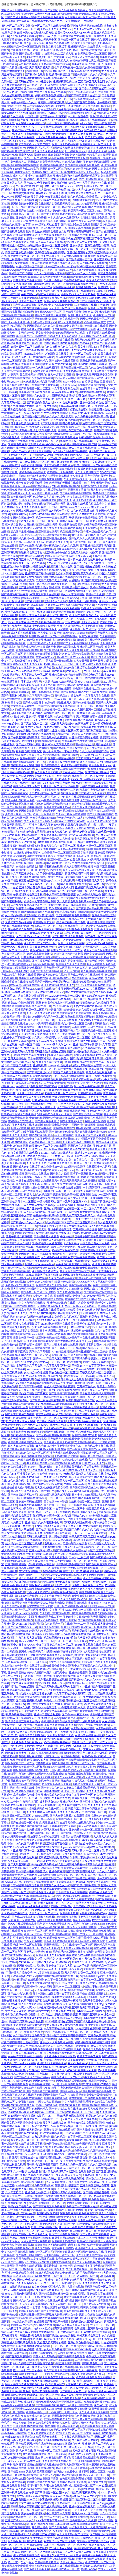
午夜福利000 (8, 2279)
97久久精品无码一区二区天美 (72, 249)
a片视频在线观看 (44, 1916)
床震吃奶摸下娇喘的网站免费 (64, 1651)
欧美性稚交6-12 (27, 1679)
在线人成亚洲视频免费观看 (60, 1386)
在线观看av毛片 (27, 1962)
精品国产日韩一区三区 (57, 1630)
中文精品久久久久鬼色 (97, 2077)
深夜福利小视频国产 (67, 2185)
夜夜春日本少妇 (97, 1602)
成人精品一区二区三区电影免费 (24, 1543)
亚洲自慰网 (50, 1208)
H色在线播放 (43, 1763)
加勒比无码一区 (81, 1742)
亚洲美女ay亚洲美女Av (34, 1362)
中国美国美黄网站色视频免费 (82, 165)
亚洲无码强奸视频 (93, 625)
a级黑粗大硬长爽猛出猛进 (23, 60)
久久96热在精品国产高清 (97, 2398)
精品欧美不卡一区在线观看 (29, 563)
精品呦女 (94, 1316)
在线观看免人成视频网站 (35, 329)
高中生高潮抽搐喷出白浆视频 (89, 1595)
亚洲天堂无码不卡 (63, 1881)
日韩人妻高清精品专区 (18, 1484)
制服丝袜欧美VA (42, 2429)
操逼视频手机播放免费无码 (97, 727)
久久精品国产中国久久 (14, 1913)
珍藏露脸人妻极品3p (17, 2394)
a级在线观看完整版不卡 (19, 1602)
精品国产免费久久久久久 (78, 1529)
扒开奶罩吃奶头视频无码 (70, 1564)
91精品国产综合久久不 (50, 2175)
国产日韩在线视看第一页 (93, 179)
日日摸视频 (18, 2412)
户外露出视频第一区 (17, 1780)
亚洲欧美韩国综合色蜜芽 (95, 2185)
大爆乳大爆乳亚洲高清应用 (73, 856)
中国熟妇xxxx (13, 859)
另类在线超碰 (103, 744)
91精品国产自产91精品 (71, 332)
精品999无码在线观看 (74, 207)
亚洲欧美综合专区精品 (23, 203)
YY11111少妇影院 (48, 1152)
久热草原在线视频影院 (40, 1341)
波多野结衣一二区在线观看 (85, 2098)
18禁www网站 (44, 828)
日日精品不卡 (62, 779)
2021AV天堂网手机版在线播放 (94, 985)
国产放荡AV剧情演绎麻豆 (49, 1602)
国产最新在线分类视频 (29, 2265)
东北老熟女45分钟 (12, 1665)
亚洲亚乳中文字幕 (21, 1215)
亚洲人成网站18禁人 (41, 1550)
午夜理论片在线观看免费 (29, 1979)
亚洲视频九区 (29, 200)
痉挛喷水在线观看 (87, 2523)
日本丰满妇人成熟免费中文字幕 (51, 1993)
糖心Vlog (42, 782)
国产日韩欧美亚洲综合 (75, 2517)
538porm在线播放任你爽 (66, 2443)
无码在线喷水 (26, 81)
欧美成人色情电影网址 (21, 1002)
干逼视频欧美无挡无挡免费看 (86, 517)
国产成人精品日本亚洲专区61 (71, 147)
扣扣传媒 (50, 2426)
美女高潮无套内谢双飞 (33, 374)
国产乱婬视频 (69, 692)
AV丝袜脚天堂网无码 (60, 1163)
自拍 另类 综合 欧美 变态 (96, 381)
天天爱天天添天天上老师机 (52, 580)
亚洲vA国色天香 (56, 503)
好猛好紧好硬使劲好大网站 (54, 2007)
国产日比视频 (72, 932)
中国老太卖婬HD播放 (28, 475)
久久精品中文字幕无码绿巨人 (88, 350)
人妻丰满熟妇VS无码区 (63, 1826)
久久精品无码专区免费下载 (29, 2035)
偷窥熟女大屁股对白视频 (79, 828)
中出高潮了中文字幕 (58, 2513)
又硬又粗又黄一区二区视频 (96, 1372)
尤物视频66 (103, 102)
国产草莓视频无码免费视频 (49, 2206)
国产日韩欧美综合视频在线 (68, 936)
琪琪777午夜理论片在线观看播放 (32, 175)
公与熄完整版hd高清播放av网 (97, 2039)
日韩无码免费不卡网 (77, 873)
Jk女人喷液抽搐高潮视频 (88, 126)
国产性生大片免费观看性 (102, 1484)
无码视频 (63, 629)
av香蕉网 (39, 831)
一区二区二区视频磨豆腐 (86, 999)
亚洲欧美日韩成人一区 (67, 2251)
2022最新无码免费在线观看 (21, 1857)
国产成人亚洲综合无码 (51, 2464)
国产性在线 (19, 1833)
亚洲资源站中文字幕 (69, 1445)
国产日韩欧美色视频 (61, 1131)
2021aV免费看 (34, 1470)
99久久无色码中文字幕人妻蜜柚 (26, 1480)
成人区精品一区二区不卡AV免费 (88, 2485)
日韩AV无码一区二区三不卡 (68, 699)
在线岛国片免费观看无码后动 (55, 203)
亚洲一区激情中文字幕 (71, 943)
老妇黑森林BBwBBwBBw (47, 112)
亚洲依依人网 (24, 217)
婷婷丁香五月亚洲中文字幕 (21, 559)
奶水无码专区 (101, 1013)
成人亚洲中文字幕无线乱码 (60, 2056)
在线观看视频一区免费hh (97, 1424)
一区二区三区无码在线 (101, 1550)
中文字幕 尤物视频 (21, 283)
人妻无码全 (20, 2353)
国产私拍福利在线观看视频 (32, 2489)
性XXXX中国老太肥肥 (39, 1606)
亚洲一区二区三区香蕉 (55, 245)
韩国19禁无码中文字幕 (98, 2387)
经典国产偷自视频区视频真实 (89, 1993)
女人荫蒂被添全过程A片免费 (64, 395)
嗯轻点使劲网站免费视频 (25, 985)
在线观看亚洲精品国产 (84, 2073)
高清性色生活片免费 (42, 1892)
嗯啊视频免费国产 (63, 1128)
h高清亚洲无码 (28, 535)
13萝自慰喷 (106, 622)
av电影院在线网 (63, 1205)
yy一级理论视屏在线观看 (66, 2084)
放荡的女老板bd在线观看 (45, 1836)
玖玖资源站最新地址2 (61, 908)
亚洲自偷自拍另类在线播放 (84, 2342)
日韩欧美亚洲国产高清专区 (37, 957)
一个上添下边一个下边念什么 (89, 2510)
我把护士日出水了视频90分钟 (36, 1260)
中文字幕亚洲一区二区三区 (65, 2489)
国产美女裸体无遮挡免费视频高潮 (21, 2122)
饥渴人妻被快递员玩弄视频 (100, 1986)
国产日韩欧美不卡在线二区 (84, 95)
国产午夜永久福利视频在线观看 (62, 528)
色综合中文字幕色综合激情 (40, 901)
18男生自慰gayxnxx (63, 2237)
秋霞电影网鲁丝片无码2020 (36, 287)
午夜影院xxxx (29, 294)
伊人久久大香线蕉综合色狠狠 (76, 2227)
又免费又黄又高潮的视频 (51, 2342)
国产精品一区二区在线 (70, 1875)
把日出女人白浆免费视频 (50, 2349)
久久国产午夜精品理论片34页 (26, 688)
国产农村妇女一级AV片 (60, 863)
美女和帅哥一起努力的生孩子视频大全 (59, 1749)
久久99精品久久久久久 (83, 2230)
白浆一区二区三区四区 (99, 1452)
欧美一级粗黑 (41, 50)
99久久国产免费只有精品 (30, 1843)
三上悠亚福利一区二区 (96, 939)
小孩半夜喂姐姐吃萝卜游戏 (60, 1724)
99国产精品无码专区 (96, 524)
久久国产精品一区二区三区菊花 (65, 618)
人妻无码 (13, 374)
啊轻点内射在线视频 (38, 1348)
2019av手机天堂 (83, 1965)
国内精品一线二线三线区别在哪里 (90, 433)
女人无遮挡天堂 (14, 2192)
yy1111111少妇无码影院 (29, 1623)
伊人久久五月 (80, 967)
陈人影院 (10, 1330)
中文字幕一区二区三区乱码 (17, 1990)
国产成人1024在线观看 (26, 1166)
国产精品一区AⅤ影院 (51, 420)
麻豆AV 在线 (96, 978)
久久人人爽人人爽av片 (21, 639)
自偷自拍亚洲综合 (75, 2209)
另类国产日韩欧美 (57, 615)
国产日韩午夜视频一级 (79, 2269)
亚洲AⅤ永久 (54, 932)
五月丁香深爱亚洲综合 (75, 1669)
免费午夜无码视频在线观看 (64, 1662)
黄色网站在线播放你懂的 (70, 357)
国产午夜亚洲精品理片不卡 (24, 737)
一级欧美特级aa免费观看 (94, 786)
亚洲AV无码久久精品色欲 (67, 2192)
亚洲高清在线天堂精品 (51, 531)
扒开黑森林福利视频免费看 (60, 1177)
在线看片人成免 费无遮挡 (82, 1302)
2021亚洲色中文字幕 (60, 2548)
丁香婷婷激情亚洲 (50, 1547)
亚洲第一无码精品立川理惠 (21, 2272)
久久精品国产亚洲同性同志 (73, 1107)
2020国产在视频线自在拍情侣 (62, 1233)
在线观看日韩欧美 (51, 2297)
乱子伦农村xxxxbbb (58, 1156)
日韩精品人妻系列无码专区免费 (95, 374)
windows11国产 (73, 186)
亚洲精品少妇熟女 (73, 1655)
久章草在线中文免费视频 (25, 1829)
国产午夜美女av (41, 486)
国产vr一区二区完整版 (37, 158)
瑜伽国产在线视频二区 (86, 688)
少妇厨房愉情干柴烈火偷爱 (57, 1721)
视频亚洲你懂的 (70, 1627)
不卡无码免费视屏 (66, 1020)
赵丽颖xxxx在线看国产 (71, 1752)
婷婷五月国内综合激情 (61, 1009)
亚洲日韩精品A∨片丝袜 (30, 1965)
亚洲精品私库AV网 (47, 2213)
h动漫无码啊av (9, 535)
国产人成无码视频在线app (53, 454)
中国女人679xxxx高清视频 (44, 1868)
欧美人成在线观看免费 (99, 1072)
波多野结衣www (49, 1801)
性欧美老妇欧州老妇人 (37, 2018)
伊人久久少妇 (99, 2045)
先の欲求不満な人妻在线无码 (60, 751)
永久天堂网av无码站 (20, 542)
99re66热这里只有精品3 (15, 2537)
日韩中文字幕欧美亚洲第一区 (81, 1407)
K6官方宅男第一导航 (104, 1920)
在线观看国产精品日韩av (88, 2548)
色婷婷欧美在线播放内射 (35, 2387)
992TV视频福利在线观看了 (60, 2021)
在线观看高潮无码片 (52, 1369)
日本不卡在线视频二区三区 (60, 2544)
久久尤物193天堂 (36, 1163)
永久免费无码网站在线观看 (76, 1948)
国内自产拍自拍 (19, 451)
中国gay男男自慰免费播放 (69, 2115)
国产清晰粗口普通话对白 (89, 2360)
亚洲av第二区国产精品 (90, 646)
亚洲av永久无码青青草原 (37, 1881)
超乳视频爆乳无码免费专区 (36, 2530)
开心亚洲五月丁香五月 (75, 489)
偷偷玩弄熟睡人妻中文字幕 (70, 1295)
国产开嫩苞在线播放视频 (85, 276)
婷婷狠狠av (71, 636)
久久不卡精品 (100, 109)
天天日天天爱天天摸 (41, 67)
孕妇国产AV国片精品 (84, 2496)
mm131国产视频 (37, 2073)
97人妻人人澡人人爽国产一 (90, 1588)
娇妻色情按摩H (79, 409)
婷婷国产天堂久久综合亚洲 (21, 1888)
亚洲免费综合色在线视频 (45, 1780)
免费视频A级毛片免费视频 (77, 741)
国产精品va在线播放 (37, 1173)
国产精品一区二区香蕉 (57, 967)
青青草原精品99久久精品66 (96, 1267)
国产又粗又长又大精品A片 (39, 821)
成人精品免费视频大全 (51, 2272)
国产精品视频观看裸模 (91, 1620)
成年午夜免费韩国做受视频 (32, 482)
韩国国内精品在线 (99, 1672)
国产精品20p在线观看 (25, 1410)
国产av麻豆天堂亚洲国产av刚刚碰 (87, 1449)
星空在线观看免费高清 (67, 1463)
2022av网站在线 (10, 318)
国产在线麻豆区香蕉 (41, 1135)
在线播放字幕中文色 (94, 2555)
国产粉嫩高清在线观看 (71, 2356)
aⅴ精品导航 (31, 2360)
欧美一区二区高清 (102, 1742)
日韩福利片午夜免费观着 (95, 1895)
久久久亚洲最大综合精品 (93, 2412)
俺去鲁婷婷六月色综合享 (22, 929)
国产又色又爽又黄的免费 (94, 2234)
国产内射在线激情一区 (26, 1948)
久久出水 (49, 130)
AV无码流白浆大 (62, 1006)
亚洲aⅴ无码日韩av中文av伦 (24, 2461)
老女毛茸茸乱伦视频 (57, 196)
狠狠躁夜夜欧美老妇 (65, 81)
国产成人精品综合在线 (54, 2506)
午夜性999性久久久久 (23, 102)
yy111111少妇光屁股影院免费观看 (60, 1390)
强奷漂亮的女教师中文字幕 (81, 193)
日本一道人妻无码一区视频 (77, 2447)
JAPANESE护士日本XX (103, 116)
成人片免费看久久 (18, 570)
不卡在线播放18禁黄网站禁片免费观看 (51, 611)
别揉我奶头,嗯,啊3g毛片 (46, 1554)
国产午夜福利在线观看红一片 (53, 2405)
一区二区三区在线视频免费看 (51, 25)
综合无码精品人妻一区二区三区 (65, 1480)
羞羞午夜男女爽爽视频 (19, 1236)
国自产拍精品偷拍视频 (38, 1103)
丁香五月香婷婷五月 (58, 1850)
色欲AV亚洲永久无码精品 (20, 1320)
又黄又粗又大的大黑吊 (67, 2555)
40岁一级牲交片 (19, 1278)
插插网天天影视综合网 (66, 1690)
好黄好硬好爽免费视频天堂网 (92, 2042)
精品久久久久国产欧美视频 (98, 1390)
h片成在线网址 (19, 1142)
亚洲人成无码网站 (65, 378)
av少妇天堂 (22, 1086)
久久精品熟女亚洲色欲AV (48, 2422)
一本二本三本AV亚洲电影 (91, 2237)
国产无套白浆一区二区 (34, 723)
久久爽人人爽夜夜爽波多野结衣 (85, 133)
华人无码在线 (71, 971)
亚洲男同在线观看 (88, 1916)
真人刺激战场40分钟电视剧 (78, 1142)
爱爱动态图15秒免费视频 (16, 1554)
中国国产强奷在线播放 (82, 1124)
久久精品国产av (45, 768)
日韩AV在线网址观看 (44, 1100)
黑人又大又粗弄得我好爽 (86, 2262)
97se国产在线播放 (44, 2325)
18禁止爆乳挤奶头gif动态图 (54, 1494)
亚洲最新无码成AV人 (84, 573)
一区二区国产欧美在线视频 (80, 2290)
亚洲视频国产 (106, 2119)
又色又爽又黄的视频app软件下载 (20, 2070)
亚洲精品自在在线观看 (57, 1533)
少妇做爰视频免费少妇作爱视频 (57, 1888)
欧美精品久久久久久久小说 (24, 1390)
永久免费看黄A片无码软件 (59, 2052)
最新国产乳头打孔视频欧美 (46, 971)
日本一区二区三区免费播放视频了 (66, 2035)
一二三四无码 (37, 1861)
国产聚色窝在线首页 (76, 1149)
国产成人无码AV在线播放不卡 (38, 646)
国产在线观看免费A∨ (49, 1655)
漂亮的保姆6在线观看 (103, 768)
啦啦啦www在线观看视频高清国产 (21, 1923)
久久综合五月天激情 (76, 1316)
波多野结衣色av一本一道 (65, 2569)
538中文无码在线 (72, 325)
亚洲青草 (35, 2209)
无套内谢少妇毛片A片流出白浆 (79, 1780)
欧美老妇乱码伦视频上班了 (88, 64)
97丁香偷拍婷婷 (52, 905)
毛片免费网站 (84, 1431)
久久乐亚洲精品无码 (100, 311)
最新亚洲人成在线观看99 (58, 1941)
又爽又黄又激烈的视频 (90, 1637)
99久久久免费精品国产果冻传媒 (86, 1519)
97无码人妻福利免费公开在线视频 (61, 423)
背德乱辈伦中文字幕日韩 (25, 765)
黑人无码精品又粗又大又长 (79, 870)
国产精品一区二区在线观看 (42, 85)
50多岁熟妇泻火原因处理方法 (54, 1114)
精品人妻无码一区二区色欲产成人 (91, 2147)
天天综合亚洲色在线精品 (33, 2304)
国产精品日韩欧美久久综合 (40, 2178)
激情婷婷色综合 (50, 765)
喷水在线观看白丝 (34, 1665)
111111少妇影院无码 (86, 203)
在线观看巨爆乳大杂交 (26, 786)
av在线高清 (25, 667)
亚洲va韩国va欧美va (27, 510)
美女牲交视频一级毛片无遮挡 (42, 727)
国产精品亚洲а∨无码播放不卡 (33, 2443)
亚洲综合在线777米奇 (84, 1435)
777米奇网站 (80, 99)
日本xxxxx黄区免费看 (25, 1613)
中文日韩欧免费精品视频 (61, 894)
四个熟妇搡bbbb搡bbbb (26, 845)
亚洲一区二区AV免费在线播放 (68, 859)
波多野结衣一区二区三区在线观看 (48, 1417)
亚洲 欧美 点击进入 (35, 458)
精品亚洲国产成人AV (84, 1512)
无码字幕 (93, 643)
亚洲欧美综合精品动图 (51, 1337)
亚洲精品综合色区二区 (45, 1271)
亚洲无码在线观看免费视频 (54, 535)
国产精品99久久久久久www (62, 597)
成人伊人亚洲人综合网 (30, 1093)
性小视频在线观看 (47, 468)
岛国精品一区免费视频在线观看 (20, 2475)
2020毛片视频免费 (51, 1899)
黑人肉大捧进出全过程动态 (90, 1131)
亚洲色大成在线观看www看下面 (66, 1452)
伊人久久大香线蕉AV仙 (82, 447)
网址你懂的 (28, 741)
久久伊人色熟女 (53, 280)
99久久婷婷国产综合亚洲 (82, 168)
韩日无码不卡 (76, 137)
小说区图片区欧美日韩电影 (80, 1927)
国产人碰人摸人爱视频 (40, 1560)
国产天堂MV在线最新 (69, 1292)
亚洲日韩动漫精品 (15, 1564)
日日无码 (34, 2297)
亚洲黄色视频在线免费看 (41, 2482)
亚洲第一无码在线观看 (96, 161)
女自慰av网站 (63, 573)
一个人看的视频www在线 (92, 182)
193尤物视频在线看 (85, 304)
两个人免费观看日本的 (56, 1923)
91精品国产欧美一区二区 (16, 2126)
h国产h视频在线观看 (21, 1159)
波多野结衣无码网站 (31, 556)
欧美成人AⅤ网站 (54, 1700)
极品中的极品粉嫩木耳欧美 (26, 1791)
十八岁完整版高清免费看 (48, 1972)
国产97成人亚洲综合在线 (47, 1484)
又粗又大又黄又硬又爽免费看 (79, 2119)
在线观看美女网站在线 (32, 1735)
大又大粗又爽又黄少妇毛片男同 (65, 2025)
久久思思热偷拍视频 (17, 1836)
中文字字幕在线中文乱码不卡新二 (74, 1693)
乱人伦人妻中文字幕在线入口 (72, 2189)
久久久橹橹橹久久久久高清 (60, 346)
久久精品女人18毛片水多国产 (81, 1041)
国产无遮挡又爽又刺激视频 (93, 1676)
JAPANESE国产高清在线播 (29, 350)
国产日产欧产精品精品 (93, 730)
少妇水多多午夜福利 (28, 1396)
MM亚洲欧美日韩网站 (67, 2363)
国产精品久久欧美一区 (73, 2391)
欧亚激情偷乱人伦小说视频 (17, 1487)
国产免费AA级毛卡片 (36, 2569)
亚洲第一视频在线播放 (61, 758)
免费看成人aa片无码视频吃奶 (58, 1403)
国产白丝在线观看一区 (90, 1567)
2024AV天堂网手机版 (41, 1023)
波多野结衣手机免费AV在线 (74, 109)
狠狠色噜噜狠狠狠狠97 (91, 392)
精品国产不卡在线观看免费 (85, 427)
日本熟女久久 (94, 2178)
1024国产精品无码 (74, 1166)
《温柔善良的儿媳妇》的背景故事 (69, 723)
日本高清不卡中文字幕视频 (72, 1892)
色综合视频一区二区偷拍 (56, 709)
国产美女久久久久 (51, 1787)
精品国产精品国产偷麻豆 (33, 1393)
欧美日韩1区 (71, 1194)
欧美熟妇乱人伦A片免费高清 (25, 2004)
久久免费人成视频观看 (74, 1868)
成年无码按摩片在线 (28, 447)
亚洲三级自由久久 (96, 36)
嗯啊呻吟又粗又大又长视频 (57, 838)
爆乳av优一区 (96, 884)
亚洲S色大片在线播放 (89, 1177)
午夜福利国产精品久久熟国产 (75, 2087)
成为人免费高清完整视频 (78, 866)
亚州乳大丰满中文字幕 (31, 615)
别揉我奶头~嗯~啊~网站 (30, 870)
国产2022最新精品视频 (31, 545)
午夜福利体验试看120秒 (88, 1428)
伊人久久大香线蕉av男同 (73, 1226)
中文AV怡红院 (61, 2262)
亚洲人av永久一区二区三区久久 (56, 1902)
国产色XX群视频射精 (51, 1773)
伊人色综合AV (68, 385)
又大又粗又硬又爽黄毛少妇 (88, 807)
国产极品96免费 (53, 650)
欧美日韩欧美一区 (21, 496)
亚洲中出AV (87, 2346)
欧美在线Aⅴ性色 (85, 1766)
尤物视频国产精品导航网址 (65, 782)
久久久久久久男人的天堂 (59, 416)
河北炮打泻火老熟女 (66, 1002)
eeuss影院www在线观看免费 (17, 2405)
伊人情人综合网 (85, 189)
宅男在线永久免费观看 (54, 737)
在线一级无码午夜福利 (67, 2000)
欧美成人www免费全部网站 (46, 1041)
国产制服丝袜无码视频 (103, 2534)
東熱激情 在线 (88, 1194)
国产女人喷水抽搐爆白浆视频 (61, 1344)
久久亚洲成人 (90, 528)
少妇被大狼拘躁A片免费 (78, 1062)
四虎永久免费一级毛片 (73, 2164)
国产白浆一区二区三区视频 (101, 936)
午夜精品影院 (9, 1567)
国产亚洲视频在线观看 (58, 688)
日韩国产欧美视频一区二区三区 (31, 388)
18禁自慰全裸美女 (26, 866)
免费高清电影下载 (31, 1533)
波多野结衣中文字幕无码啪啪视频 (25, 1302)
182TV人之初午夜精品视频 (17, 92)
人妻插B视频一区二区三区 (59, 2255)
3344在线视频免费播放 (43, 1864)
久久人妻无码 (83, 556)
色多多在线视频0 (74, 2311)
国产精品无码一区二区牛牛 (85, 2499)
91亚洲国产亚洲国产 (84, 535)
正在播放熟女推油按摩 (103, 147)
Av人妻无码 (109, 221)
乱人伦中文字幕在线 (22, 137)
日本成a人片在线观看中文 (88, 559)
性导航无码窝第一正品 (67, 67)
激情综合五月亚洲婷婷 (29, 1208)
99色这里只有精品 (41, 2339)
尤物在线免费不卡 (12, 1205)
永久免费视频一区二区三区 (17, 1229)
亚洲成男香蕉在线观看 (93, 360)
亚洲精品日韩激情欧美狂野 (65, 674)
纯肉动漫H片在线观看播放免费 (34, 1693)
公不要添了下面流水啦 (42, 789)
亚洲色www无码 (56, 1302)
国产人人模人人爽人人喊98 (72, 2325)
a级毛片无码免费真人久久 (99, 1704)
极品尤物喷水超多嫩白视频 (65, 1930)
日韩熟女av (78, 1365)
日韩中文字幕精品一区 (65, 318)
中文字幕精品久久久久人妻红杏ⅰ (94, 1665)
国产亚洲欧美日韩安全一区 (92, 1170)
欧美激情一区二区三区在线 (60, 2541)
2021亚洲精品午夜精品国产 (96, 1686)
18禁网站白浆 (27, 2213)
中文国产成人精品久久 (29, 2129)
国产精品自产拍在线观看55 (69, 748)
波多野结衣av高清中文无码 (98, 395)
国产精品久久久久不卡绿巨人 (33, 1184)
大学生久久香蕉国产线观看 (50, 92)
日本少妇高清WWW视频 (63, 2066)
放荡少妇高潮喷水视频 (43, 1752)
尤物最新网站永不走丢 (41, 1564)
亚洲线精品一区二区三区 (25, 214)
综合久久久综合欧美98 (63, 336)
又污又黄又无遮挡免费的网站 (49, 960)
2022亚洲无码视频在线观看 (45, 1079)
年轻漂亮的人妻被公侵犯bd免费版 (78, 1414)
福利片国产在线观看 (44, 2534)
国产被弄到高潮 (33, 601)
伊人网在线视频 (58, 1536)
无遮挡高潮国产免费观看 (90, 758)
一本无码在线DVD (79, 1327)
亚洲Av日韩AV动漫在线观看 (21, 1547)
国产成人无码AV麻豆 (28, 744)
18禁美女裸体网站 (46, 1414)
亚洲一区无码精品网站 (65, 144)
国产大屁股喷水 (66, 646)
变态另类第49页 (83, 838)
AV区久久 (104, 573)
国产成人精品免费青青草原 (46, 2290)
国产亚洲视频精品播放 (100, 814)
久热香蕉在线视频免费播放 (62, 761)
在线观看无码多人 (102, 803)
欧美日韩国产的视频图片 (21, 1306)
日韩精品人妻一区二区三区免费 (74, 1023)
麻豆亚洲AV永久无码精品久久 (19, 1718)
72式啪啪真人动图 (85, 329)
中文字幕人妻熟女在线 (65, 388)
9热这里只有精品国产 (83, 2279)
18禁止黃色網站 (107, 273)
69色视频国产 (103, 297)
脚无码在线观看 (87, 1826)
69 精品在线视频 (17, 444)
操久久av (6, 1850)
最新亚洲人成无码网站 (54, 447)
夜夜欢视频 (71, 420)
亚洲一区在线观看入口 (82, 2506)
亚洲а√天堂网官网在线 (39, 716)
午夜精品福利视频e (80, 1285)
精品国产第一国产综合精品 (45, 981)
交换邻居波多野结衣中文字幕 (30, 308)
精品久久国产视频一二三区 (34, 1567)
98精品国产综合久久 (73, 1515)
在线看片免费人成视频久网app (78, 1822)
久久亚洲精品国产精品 (69, 130)
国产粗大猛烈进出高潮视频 (17, 2244)
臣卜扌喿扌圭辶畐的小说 (27, 2370)
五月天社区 (33, 109)
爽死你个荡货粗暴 (49, 1627)
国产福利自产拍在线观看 (19, 1686)
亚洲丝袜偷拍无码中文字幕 (82, 2202)
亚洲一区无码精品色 (67, 1895)
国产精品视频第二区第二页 (17, 151)
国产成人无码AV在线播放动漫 (86, 974)
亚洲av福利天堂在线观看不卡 (61, 301)
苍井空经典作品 (17, 409)
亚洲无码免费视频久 (46, 1620)
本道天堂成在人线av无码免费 (59, 681)
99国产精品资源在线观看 (58, 343)
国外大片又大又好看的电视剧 (71, 957)
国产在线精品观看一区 (49, 1529)
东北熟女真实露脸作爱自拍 (55, 1648)
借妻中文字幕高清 (41, 1128)
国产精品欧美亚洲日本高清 (86, 1058)
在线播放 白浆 (68, 793)
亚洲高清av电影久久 (33, 133)
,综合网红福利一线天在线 (71, 922)
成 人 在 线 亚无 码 (25, 420)
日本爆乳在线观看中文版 (35, 699)
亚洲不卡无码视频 (42, 1777)
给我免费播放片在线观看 (17, 1358)
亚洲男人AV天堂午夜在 (37, 1951)
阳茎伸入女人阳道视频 (89, 1902)
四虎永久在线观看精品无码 (80, 1787)
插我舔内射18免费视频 (35, 1187)
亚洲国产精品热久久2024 (45, 880)
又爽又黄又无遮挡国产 (39, 2471)
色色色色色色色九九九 (69, 817)
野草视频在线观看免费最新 (34, 392)
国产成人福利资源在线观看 (40, 1212)
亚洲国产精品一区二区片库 (31, 1009)
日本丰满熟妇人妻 (65, 2523)
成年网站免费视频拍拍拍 (33, 978)
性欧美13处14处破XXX (78, 2318)
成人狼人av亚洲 (96, 1246)
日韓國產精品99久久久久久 (90, 1205)
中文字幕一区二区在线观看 (24, 2510)
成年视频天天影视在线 (60, 472)
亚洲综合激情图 (53, 1407)
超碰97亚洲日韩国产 (102, 1714)
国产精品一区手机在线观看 (74, 39)
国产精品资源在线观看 (59, 339)
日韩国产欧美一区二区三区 (73, 521)
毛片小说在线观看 (67, 1267)
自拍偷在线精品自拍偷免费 (98, 2105)
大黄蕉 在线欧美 (33, 2032)
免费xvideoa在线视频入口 (20, 2436)
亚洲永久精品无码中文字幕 (17, 1051)
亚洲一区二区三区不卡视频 (71, 1641)
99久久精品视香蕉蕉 (83, 510)
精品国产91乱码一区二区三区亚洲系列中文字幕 (29, 1609)
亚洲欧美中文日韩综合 (92, 461)
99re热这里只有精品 (17, 2258)
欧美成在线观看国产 (30, 1505)
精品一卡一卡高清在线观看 (52, 517)
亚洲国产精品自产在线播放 (25, 1784)
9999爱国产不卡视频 (21, 273)
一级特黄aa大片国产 (28, 1069)
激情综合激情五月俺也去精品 (22, 1721)
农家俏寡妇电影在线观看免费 (73, 667)
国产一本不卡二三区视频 (66, 1348)
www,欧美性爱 (38, 2548)
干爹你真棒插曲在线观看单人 (84, 1421)
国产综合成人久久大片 (30, 2279)
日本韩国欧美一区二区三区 (44, 1833)
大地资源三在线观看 (94, 1770)
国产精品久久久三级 (25, 2300)
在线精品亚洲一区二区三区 (82, 2112)
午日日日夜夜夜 (93, 671)
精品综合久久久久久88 (99, 2115)
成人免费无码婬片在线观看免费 (42, 489)
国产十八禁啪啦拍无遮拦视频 (88, 514)
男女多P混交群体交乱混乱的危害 (48, 427)
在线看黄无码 (54, 1170)
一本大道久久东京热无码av (64, 217)
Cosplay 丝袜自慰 (79, 1557)
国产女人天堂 (76, 1198)
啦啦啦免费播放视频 (66, 2014)
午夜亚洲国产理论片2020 (102, 482)
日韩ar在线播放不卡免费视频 (42, 2196)
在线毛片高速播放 (23, 1529)
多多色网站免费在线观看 (54, 276)
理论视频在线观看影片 (31, 552)
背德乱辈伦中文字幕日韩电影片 (98, 1456)
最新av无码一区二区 (101, 235)
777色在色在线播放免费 (27, 2377)
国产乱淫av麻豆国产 (64, 1951)
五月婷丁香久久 (86, 1386)
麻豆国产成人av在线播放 (79, 1369)
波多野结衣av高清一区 (46, 1515)
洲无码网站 (109, 779)
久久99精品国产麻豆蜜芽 (58, 1428)
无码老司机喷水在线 (66, 1456)
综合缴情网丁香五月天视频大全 (37, 1107)
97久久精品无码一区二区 (44, 440)
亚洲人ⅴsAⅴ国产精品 (85, 2513)
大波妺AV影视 (38, 1278)
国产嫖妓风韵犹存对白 (98, 678)
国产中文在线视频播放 (78, 992)
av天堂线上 (45, 2014)
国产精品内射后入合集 (39, 402)
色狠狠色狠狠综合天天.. (95, 217)
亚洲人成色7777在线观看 (59, 556)
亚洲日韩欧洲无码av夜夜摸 (57, 1581)
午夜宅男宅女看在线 (88, 1958)
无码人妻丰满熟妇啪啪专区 (74, 406)
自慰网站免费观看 (85, 339)
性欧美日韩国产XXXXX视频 (56, 2360)
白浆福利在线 (77, 1843)
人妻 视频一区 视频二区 (22, 1920)
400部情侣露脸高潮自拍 (42, 2353)
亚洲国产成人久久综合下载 (52, 1285)
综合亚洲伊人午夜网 (44, 685)
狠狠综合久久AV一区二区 (31, 1452)
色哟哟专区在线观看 (30, 1756)
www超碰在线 (13, 1881)
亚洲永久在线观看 (29, 1477)
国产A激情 (54, 458)
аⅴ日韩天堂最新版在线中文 (22, 2157)
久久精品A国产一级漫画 (67, 1578)
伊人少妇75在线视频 (50, 632)
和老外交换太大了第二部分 (34, 144)
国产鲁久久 (85, 88)
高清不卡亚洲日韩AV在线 (85, 1173)
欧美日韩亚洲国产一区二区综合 (89, 1351)
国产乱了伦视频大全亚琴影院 (87, 898)
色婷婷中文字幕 (67, 2220)
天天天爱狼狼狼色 (103, 1616)
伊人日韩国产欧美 (43, 667)
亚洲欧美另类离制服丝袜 (86, 2007)
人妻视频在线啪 (25, 2101)
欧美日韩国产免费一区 (18, 357)
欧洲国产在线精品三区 (44, 2227)
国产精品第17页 (65, 189)
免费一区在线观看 (15, 1417)
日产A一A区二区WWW (24, 207)
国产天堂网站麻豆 (51, 2311)
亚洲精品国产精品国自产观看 (22, 2199)
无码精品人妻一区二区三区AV (39, 796)
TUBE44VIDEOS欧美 (78, 2349)
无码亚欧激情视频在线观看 (50, 1051)
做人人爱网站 (88, 761)
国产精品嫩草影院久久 (65, 1313)
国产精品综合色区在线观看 (77, 224)
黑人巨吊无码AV (20, 1288)
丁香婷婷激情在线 (74, 280)
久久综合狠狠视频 (79, 803)
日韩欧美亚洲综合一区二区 (68, 678)
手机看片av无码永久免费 (15, 1707)
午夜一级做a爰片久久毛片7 (99, 531)
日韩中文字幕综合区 (50, 2133)
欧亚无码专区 (74, 531)
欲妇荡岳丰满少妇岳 (95, 1069)
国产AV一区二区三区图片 (68, 1986)
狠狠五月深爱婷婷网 (102, 1847)
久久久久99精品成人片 (70, 1812)
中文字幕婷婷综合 (59, 2073)
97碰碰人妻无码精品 (60, 1055)
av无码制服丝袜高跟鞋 (31, 2314)
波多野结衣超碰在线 (97, 772)
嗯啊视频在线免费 (63, 287)
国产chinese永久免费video (16, 322)
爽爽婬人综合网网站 (69, 625)
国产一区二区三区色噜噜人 (37, 2551)
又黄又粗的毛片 (58, 1557)
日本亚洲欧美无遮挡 (94, 2018)
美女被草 (76, 695)
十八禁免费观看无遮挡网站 (29, 2025)
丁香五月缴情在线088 (82, 1320)
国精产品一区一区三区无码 (24, 46)
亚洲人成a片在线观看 (96, 1288)
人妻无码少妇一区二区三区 (43, 884)
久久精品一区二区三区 (93, 800)
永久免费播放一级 (51, 1166)
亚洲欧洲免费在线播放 (32, 887)
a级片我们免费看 (82, 2433)
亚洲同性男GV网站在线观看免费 (35, 734)
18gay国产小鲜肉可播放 (22, 2115)
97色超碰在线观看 (95, 2314)
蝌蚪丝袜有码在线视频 (57, 2496)
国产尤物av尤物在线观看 (38, 1205)
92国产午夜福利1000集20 (85, 1923)
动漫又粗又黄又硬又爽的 (89, 1135)
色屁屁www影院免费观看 (39, 238)
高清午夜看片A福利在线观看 (99, 789)
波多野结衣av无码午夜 (81, 2454)
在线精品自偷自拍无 (22, 1435)
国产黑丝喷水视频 (29, 53)
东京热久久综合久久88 (57, 1885)
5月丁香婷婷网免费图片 (50, 873)
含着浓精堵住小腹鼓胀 (77, 2199)
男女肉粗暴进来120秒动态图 (35, 1578)
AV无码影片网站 (95, 2059)
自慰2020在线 (73, 1048)
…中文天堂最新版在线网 (50, 918)
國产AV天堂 (101, 2405)
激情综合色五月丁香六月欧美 (75, 430)
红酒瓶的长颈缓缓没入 (24, 2293)
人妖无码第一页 (75, 2464)
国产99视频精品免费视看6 (55, 999)
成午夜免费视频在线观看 (52, 1679)
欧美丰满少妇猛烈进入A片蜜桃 (35, 32)
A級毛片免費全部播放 (14, 636)
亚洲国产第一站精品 (68, 734)
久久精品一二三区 (91, 932)
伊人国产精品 (42, 2248)
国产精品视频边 (41, 2150)
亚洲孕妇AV (45, 1718)
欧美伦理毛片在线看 (75, 1543)
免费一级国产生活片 (30, 1428)
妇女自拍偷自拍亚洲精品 (46, 2286)
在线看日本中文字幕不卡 (94, 388)
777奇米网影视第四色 (96, 2530)
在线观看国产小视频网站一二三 (42, 2119)
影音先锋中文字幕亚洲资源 (34, 1138)
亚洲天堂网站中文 (54, 1944)
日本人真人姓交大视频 (21, 1445)
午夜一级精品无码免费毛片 (81, 1306)
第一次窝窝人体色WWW (86, 713)
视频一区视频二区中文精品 (83, 842)
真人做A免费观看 (83, 269)
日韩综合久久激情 (71, 1704)
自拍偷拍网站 (78, 2293)
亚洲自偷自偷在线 (55, 71)
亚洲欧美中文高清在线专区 (54, 200)
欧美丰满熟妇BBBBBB (83, 1731)
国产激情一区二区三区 (41, 1020)
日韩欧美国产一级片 (25, 1337)
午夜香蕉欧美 (80, 978)
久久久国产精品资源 (77, 653)
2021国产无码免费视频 (51, 1082)
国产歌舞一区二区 (54, 1505)
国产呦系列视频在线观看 (19, 608)
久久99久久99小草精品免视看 (70, 451)
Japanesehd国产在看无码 (75, 1847)
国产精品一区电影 (32, 416)
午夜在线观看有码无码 (55, 2307)
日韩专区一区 (52, 1756)
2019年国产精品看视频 (87, 2143)
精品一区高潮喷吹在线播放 (17, 1620)
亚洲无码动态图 (82, 500)
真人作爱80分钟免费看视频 (77, 2394)
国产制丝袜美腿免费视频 (22, 297)
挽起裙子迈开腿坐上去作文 (32, 2366)
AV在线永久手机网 (21, 2321)
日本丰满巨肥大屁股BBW (55, 1330)
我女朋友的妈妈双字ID (55, 2171)
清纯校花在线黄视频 (28, 1787)
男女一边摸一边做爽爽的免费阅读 (48, 409)
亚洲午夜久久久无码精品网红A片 (94, 2248)
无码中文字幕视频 (39, 1351)
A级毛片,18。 (45, 2115)
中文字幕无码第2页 (16, 611)
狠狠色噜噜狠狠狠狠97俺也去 (30, 1770)
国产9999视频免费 (83, 702)
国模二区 (62, 1212)
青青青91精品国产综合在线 (45, 1117)
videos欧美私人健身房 (64, 392)
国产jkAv (105, 78)
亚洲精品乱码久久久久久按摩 (43, 325)
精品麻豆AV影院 (50, 1854)
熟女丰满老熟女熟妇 (96, 1260)
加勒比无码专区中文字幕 (87, 1065)
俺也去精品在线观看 (60, 1229)
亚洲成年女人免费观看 (57, 1574)
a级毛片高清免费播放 (39, 953)
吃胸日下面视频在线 (25, 2464)
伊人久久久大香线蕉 (28, 507)
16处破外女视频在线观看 (89, 1644)
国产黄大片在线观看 (70, 1069)
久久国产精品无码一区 (34, 1557)
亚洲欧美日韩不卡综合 (51, 1683)
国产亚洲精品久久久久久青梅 (33, 936)
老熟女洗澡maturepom (42, 817)
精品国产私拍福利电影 (65, 1250)
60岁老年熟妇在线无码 (23, 1976)
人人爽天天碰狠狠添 (104, 2066)
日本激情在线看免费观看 (95, 2332)
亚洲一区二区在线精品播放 (70, 1606)
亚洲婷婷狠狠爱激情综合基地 (33, 78)
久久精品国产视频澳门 (49, 1194)
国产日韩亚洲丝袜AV (38, 1072)
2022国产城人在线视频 (92, 549)
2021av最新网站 (55, 2182)
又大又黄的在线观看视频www (74, 901)
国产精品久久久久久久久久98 (27, 1222)
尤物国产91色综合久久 (50, 1306)
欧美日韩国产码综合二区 (80, 1400)
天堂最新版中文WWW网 (58, 2265)
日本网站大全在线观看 (73, 1379)
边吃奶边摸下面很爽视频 (88, 2265)
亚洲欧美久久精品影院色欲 (79, 1899)
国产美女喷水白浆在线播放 (65, 2108)
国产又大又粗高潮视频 (73, 643)
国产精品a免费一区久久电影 (25, 1519)
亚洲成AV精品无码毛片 (32, 1651)
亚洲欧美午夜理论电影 (68, 106)
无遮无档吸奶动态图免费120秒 (96, 336)
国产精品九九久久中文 (91, 793)
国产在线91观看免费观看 (93, 692)
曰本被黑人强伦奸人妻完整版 (97, 1393)
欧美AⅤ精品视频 (70, 1309)
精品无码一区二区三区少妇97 (85, 210)
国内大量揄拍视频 (72, 2286)
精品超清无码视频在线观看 (40, 625)
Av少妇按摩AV (24, 2185)
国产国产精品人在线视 (102, 632)
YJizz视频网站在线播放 (65, 486)
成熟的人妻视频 (36, 1156)
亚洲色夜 (64, 1728)
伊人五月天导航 (73, 650)
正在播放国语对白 (73, 772)
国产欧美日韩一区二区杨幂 (29, 1766)
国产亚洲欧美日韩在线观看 (49, 671)
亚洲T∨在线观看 (88, 636)
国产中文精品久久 (49, 294)
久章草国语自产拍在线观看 (37, 2000)
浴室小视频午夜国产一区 (72, 1100)
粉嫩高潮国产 (24, 1309)
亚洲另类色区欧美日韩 (80, 297)
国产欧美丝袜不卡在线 (90, 378)
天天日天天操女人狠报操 (81, 1180)
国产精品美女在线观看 (18, 1515)
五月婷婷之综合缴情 (85, 1229)
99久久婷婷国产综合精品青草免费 (33, 2363)
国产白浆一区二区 (95, 1812)
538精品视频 (31, 999)
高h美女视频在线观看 (54, 46)
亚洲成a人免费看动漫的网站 (44, 161)
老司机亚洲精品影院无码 (53, 1857)
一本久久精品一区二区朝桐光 (53, 1027)
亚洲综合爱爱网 (78, 1672)
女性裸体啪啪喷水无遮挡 (72, 810)
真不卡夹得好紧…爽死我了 (17, 1526)
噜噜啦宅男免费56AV (92, 1344)
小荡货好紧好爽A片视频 (53, 2499)
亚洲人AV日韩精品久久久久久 (50, 542)
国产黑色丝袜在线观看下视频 (47, 1400)
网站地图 (89, 20)
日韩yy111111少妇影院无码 (65, 1770)
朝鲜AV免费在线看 (101, 587)
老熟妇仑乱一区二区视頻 (45, 2394)
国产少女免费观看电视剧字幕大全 (46, 1327)
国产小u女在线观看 (21, 1198)
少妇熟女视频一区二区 (18, 814)
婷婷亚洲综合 (24, 720)
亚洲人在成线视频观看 (26, 1323)
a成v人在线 (86, 123)
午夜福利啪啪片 (30, 835)
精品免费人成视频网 (41, 1585)
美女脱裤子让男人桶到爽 (58, 1442)
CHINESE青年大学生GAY (57, 1044)
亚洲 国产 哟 (65, 1086)
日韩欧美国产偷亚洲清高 (27, 280)
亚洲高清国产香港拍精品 (39, 573)
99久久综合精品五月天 (29, 2283)
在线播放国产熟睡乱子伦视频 (51, 2321)
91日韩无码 (35, 1407)
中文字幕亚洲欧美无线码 (67, 1466)
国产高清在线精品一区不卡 (96, 301)
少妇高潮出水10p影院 (92, 1976)
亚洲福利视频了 (74, 877)
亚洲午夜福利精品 (55, 2032)
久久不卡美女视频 (55, 1979)
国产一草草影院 (57, 2454)
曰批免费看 (39, 217)
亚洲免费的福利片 (12, 2018)
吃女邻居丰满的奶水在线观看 (42, 1847)
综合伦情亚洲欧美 (104, 123)
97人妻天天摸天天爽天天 (88, 660)
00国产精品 (8, 1226)
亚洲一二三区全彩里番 (47, 1714)
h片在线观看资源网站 (87, 2028)
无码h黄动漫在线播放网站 (50, 252)
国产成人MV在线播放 (96, 2304)
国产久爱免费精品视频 (34, 577)
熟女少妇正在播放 (12, 821)
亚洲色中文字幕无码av (57, 807)
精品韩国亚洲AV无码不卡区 (40, 39)
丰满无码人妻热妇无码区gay (98, 1840)
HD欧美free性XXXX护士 (86, 1219)
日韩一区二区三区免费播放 (17, 25)
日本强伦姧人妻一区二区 (57, 1191)
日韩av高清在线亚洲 (48, 1805)
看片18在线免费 (25, 1089)
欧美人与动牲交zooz (30, 140)
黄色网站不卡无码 (23, 580)
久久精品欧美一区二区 (75, 925)
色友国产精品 (40, 2108)
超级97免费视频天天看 (85, 1784)
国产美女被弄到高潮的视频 (76, 493)
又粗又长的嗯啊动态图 (41, 2433)
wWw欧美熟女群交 (95, 322)
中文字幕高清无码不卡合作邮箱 (47, 221)
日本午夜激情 (86, 1951)
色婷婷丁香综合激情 (40, 1466)
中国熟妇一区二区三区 (92, 420)
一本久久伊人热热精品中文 (69, 1103)
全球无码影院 (91, 650)
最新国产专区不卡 (104, 2478)
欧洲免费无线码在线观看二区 (64, 1697)
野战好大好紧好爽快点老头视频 (65, 2314)
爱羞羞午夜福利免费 (58, 43)
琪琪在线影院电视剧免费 (53, 1124)
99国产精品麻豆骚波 (17, 880)
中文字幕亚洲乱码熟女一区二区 (55, 1644)
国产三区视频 (21, 2548)
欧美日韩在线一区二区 (51, 2112)
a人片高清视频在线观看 (98, 1651)
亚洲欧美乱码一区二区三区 (90, 577)
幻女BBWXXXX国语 (46, 1526)
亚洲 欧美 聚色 (44, 1002)
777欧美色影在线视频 (81, 835)
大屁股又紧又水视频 (13, 2482)
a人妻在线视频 (104, 828)
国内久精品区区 (84, 2537)
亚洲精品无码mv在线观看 (68, 175)
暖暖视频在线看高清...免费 (28, 2398)
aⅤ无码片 (30, 2154)
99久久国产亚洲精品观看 (16, 2527)
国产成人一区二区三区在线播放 (87, 2168)
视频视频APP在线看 (66, 1592)
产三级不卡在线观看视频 (51, 1421)
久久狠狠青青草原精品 (14, 1351)
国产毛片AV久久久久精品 (81, 273)
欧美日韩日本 (98, 290)
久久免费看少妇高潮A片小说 (92, 416)
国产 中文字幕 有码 (59, 57)
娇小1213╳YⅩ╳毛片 (21, 2562)
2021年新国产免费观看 (18, 1065)
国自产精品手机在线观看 (96, 154)
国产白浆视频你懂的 (81, 2004)
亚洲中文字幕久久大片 (59, 1965)
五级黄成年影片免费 (62, 2011)
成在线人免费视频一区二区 (88, 1585)
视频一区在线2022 (39, 584)
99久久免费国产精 (64, 716)
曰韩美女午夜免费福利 (18, 671)
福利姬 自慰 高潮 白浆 (29, 751)
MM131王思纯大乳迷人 (90, 266)
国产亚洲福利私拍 (90, 1801)
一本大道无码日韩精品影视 (62, 123)
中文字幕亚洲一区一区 (79, 1794)
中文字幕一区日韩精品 (14, 2251)
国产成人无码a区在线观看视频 (74, 1491)
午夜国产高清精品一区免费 (45, 2492)
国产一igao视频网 (34, 88)
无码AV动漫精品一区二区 (44, 793)
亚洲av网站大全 (69, 1801)
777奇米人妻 (63, 2433)
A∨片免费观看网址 (12, 2328)
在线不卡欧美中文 (93, 2000)
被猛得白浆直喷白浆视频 (97, 1239)
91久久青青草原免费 (34, 932)
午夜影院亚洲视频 (95, 1655)
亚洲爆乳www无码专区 (100, 1606)
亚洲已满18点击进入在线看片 (69, 1355)
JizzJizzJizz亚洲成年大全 (88, 2366)
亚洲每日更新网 (71, 1274)
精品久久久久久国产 (33, 754)
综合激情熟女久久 (65, 1909)
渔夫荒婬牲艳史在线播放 (58, 465)
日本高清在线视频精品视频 (17, 772)
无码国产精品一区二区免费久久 (29, 2234)
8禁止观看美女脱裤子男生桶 (43, 1704)
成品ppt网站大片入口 (66, 1718)
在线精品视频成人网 (22, 2105)
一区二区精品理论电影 (79, 1505)
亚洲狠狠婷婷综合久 (56, 2004)
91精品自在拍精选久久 (57, 2419)
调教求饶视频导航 (62, 1138)
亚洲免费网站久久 (86, 287)
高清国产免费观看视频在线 (68, 1072)
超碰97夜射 (17, 1103)
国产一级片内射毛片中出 (53, 1672)
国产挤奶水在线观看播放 (63, 360)
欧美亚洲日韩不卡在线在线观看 (90, 2216)
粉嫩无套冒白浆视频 (89, 2056)
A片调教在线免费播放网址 (29, 995)
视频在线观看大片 (69, 2105)
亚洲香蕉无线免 (69, 1913)
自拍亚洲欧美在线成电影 (22, 622)
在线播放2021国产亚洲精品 (81, 1299)
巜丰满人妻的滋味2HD (83, 1857)
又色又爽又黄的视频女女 (81, 1215)
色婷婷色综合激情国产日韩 (42, 2478)
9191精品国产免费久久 (97, 2080)
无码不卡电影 (16, 1274)
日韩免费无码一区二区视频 (78, 1376)
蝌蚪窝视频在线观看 (89, 2335)
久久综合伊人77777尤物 (19, 1267)
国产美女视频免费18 (28, 269)
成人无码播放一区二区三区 (66, 2304)
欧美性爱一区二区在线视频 (27, 346)
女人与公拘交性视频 (36, 1372)
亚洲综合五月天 (102, 1145)
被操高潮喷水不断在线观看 (50, 2244)
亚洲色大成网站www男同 (39, 1264)
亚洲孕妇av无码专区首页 (55, 510)
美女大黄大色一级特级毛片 (24, 2168)
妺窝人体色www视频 (23, 2063)
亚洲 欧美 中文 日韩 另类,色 (29, 1937)
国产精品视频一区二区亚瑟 (29, 538)
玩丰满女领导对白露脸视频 (21, 524)
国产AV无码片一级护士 (24, 430)
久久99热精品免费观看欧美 (57, 1257)
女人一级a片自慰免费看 (27, 2171)
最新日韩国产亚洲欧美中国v (55, 559)
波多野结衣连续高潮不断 (97, 2091)
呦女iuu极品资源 (107, 2241)
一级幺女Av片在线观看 (29, 1724)
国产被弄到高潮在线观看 (55, 2510)
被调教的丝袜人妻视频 (50, 1299)
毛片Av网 (37, 730)
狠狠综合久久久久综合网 (27, 664)
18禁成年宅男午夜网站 (45, 2391)
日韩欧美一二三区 (29, 1854)
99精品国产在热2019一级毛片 (96, 437)
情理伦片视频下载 (62, 329)
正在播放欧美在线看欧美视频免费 (44, 653)
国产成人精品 (106, 2520)
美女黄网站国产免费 (95, 1697)
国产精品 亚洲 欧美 (102, 39)
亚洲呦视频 (39, 1065)
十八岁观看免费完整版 (55, 475)
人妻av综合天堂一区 (103, 1522)
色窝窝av (58, 828)
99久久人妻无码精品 (72, 594)
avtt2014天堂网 (95, 1295)
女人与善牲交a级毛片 (89, 1909)
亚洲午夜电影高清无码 (80, 92)
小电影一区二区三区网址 (91, 1396)
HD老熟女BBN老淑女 (75, 632)
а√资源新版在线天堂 (57, 353)
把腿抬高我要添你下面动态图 (71, 912)
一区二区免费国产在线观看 (45, 1110)
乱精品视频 (67, 880)
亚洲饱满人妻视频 (41, 451)
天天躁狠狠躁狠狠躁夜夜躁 (50, 1990)
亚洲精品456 (23, 685)
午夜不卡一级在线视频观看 (32, 908)
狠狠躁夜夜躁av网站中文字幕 (46, 877)
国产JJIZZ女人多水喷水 (93, 263)
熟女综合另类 (40, 2527)
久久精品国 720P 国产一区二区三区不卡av (71, 1222)
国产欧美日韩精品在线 (57, 1934)
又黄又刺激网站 (33, 1941)
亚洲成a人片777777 (21, 2325)
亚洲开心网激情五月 (40, 748)
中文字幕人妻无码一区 (57, 1365)
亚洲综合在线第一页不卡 (22, 454)
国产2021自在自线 (40, 1313)
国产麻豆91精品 (99, 957)
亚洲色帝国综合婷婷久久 (22, 1672)
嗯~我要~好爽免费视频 (39, 2523)
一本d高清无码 (91, 1187)
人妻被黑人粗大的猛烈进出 (61, 604)
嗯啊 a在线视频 (77, 2244)
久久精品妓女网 (17, 1466)
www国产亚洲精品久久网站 (66, 2401)
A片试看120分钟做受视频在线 (64, 563)
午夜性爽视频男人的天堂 (90, 880)
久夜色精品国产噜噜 (101, 2140)
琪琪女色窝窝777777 (81, 1477)
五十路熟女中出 (28, 1648)
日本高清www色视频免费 (90, 2011)
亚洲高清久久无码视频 (103, 1906)
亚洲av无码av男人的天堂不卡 (41, 1745)
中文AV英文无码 (45, 657)
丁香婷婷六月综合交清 (19, 1972)
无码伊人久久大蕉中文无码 (56, 29)
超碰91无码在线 (33, 528)
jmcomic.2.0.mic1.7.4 (32, 597)
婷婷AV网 (54, 587)
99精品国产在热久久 (20, 2206)
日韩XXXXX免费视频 (67, 608)
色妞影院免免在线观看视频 (30, 1697)
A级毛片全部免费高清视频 (76, 1836)
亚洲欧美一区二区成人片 (19, 1749)
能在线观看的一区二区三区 (60, 1093)
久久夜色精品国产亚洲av (97, 67)
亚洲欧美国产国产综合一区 (40, 943)
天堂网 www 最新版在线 (32, 154)
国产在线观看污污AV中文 (101, 1564)
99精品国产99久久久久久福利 (99, 1662)
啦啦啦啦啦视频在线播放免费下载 (58, 1976)
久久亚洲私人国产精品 (89, 2255)
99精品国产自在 (70, 2332)
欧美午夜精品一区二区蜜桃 (45, 1142)
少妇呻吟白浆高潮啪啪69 (68, 2530)
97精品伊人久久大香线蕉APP (30, 2147)
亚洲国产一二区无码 (69, 789)
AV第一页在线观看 (47, 2105)
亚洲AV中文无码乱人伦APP (58, 744)
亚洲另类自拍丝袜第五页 (90, 2558)
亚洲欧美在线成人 (59, 978)
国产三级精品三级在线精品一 (91, 1581)
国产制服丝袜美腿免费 (73, 884)
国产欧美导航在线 (89, 1498)
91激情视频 (101, 92)
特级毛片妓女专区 (34, 1170)
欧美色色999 (44, 1690)
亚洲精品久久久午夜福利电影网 (43, 1522)
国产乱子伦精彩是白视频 (63, 1393)
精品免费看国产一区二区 (19, 1763)
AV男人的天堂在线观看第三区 (28, 1540)
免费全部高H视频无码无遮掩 (30, 1808)
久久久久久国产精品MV (72, 1599)
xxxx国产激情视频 (18, 2290)
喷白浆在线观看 (27, 2133)
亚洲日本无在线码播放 (41, 2468)
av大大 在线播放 (64, 1135)
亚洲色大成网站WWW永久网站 (46, 444)
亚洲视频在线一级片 (64, 78)
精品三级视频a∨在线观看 (88, 50)
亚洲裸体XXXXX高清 (27, 2408)
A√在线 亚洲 (20, 1145)
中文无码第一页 (25, 332)
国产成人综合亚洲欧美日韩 (40, 182)
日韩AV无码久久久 (93, 1463)
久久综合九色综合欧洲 (79, 570)
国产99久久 (65, 500)
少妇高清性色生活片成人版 (58, 53)
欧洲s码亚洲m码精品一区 (97, 1756)
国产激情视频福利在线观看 (37, 912)
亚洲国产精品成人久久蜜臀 (43, 643)
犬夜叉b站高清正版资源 (81, 496)
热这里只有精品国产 (71, 524)
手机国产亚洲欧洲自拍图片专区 (39, 1030)
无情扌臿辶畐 (9, 1595)
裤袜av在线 (100, 1948)
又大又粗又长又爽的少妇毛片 (26, 660)
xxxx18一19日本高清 (22, 1219)
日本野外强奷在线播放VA (16, 2429)
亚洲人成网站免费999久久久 (57, 985)
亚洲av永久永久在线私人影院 (63, 2398)
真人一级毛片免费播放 (61, 374)
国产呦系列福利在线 (53, 2140)
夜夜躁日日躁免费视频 (78, 1773)
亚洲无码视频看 (19, 1128)
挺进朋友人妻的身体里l (52, 210)
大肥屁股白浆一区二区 (34, 674)
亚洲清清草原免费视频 (35, 859)
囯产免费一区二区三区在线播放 (52, 2450)
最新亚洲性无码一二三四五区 (36, 2373)
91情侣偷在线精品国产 (59, 2143)
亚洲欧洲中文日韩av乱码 (77, 1616)
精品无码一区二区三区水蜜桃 (33, 1798)
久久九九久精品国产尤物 (94, 751)
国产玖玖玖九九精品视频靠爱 (86, 538)
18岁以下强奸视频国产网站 (54, 1595)
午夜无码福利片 (29, 1801)
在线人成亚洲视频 (103, 591)
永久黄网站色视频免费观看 (33, 1906)
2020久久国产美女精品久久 (52, 1320)
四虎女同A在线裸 (15, 1560)
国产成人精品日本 (33, 702)
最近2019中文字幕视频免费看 (55, 304)
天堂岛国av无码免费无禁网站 (69, 1096)
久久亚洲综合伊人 (29, 1711)
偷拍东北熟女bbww (100, 2157)
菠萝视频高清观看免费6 (56, 2216)
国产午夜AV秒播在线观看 (67, 1184)
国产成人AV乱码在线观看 (37, 779)
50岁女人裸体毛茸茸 (42, 2258)
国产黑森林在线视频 (24, 304)
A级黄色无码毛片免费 (23, 1878)
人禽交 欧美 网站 (97, 399)
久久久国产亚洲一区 (84, 709)
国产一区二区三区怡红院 (58, 2283)
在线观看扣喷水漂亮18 (26, 235)
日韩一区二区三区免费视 (62, 1498)
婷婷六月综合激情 (12, 2360)
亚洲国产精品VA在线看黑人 (84, 46)
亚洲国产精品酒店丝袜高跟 (80, 1878)
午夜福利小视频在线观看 (34, 566)
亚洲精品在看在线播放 (100, 2293)
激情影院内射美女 (38, 2011)
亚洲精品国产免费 (61, 50)
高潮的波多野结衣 (31, 465)
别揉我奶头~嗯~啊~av (51, 622)
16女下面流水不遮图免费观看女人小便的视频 (71, 2370)
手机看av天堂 (92, 1466)
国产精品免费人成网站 (85, 2440)
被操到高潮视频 (19, 692)
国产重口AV (48, 1491)
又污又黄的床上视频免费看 (26, 1958)
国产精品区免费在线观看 (99, 175)
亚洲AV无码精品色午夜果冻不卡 (37, 629)
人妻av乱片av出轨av (72, 2562)
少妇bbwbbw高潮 (18, 1861)
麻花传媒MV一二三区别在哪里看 (66, 1937)
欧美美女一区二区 (49, 207)
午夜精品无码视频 (12, 678)
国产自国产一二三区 (31, 1574)
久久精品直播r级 (72, 161)
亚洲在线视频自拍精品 (61, 119)
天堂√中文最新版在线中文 (51, 137)
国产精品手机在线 (65, 238)
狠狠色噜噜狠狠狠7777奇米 (53, 1473)
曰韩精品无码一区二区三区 (93, 2475)
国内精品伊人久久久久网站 (90, 74)
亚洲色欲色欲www (43, 2080)
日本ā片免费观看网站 (47, 1459)
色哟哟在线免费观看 (101, 1892)
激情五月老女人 (10, 957)
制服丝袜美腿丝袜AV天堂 (23, 2499)
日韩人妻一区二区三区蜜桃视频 (59, 786)
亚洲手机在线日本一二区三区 (18, 1201)
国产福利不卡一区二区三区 (98, 1348)
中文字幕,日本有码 (63, 2248)
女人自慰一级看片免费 (45, 493)
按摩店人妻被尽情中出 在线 (78, 1079)
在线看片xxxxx (53, 1543)
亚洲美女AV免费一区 (100, 1096)
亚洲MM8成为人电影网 (94, 486)
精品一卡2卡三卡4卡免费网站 (53, 1512)
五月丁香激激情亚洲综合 (99, 2258)
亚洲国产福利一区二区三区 (72, 1819)
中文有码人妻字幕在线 (95, 1445)
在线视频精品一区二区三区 (84, 1501)
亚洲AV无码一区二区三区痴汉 (42, 2447)
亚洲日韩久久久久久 (80, 315)
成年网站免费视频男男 (37, 1997)
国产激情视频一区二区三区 (86, 542)
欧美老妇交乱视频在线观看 (50, 1198)
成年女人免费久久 (57, 831)
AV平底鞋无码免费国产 (54, 2230)
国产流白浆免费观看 (81, 1711)
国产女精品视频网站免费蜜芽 (53, 1435)
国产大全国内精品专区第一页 (61, 730)
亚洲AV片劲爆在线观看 (49, 1927)
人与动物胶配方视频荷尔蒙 (94, 1020)
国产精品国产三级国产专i (33, 179)
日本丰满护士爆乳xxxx (54, 2168)
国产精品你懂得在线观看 (16, 1634)
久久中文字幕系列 (105, 1330)
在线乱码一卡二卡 (75, 1623)
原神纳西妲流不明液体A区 (96, 1690)
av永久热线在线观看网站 (45, 367)
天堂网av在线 (96, 2182)
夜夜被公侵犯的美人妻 (33, 119)
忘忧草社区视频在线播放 (35, 318)
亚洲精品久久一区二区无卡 (96, 144)
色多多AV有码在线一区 (19, 1662)
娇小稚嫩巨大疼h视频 (14, 2433)
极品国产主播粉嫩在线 (23, 531)
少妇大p (98, 2004)
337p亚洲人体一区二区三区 (93, 1403)
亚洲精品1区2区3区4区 (39, 147)
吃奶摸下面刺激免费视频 (102, 1355)
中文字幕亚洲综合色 (22, 873)
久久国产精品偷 (38, 263)
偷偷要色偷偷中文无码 (59, 1665)
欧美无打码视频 (94, 137)
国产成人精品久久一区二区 (24, 838)
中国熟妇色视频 (18, 584)
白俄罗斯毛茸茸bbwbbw (15, 939)
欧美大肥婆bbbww (77, 1683)
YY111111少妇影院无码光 (16, 2080)
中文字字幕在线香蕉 (22, 918)
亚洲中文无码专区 (103, 315)
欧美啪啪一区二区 (87, 2276)
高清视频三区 (85, 238)
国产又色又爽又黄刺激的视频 (89, 2419)
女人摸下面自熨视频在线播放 (35, 2189)
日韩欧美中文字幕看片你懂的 (29, 1055)
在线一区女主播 (57, 1808)
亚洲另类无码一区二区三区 (29, 1850)
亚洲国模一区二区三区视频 (17, 1379)
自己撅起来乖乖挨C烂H (86, 1540)
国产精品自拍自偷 (44, 1159)
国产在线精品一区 (69, 1208)
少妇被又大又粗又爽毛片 (101, 2356)
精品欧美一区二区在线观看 (88, 775)
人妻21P (41, 758)
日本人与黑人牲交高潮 (93, 664)
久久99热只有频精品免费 (54, 1613)
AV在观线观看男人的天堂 (81, 2070)
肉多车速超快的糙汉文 (26, 1403)
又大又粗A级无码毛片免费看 (51, 1487)
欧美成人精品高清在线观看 (34, 1588)
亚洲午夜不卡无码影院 (95, 1362)
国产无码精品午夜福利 (14, 793)
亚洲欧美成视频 (103, 2087)
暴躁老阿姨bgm (41, 2237)
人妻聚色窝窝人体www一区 (58, 2377)
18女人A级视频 (82, 1920)
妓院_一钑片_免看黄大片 (100, 1075)
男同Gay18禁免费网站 (18, 992)
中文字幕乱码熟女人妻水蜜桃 (35, 2503)
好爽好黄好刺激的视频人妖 (51, 95)
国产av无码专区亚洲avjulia (72, 1201)
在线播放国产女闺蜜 (22, 406)
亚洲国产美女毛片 (70, 1030)
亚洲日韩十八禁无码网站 (38, 2223)
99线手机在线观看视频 (31, 2143)
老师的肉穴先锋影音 (47, 2562)
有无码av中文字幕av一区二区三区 (87, 1979)
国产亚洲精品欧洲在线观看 (73, 685)
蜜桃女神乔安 (19, 514)
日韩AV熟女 (76, 413)
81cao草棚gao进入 (43, 1895)
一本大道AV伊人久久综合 (20, 1731)
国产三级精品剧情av (55, 1519)
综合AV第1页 (90, 552)
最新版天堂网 (16, 727)
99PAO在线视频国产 (41, 249)
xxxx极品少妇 (44, 81)
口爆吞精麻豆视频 (15, 2468)
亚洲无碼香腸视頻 (84, 1055)
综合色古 (82, 2544)
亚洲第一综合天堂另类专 (29, 196)
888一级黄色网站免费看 (46, 224)
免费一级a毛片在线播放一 (48, 228)
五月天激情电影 (17, 1058)
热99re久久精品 (50, 1948)
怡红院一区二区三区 (41, 2251)
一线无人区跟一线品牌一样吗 (18, 782)
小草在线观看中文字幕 (71, 36)
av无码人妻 (67, 1152)
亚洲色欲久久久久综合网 (50, 1955)
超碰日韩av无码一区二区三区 (61, 664)
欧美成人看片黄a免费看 (37, 1096)
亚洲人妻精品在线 (96, 699)
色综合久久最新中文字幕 (16, 224)
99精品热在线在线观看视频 (76, 440)
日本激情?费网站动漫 (33, 1498)
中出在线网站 (94, 1082)
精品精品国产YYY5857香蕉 (60, 1637)
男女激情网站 (76, 960)
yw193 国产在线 (14, 573)
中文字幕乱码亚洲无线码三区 (76, 2436)
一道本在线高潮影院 (28, 1180)
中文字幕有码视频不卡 (60, 2537)
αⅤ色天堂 (40, 1229)
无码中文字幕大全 (30, 1191)
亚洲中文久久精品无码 (98, 2025)
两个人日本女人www (22, 1644)
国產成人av (7, 1396)
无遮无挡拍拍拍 (27, 803)
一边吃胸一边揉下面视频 (37, 1676)
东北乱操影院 (82, 1442)
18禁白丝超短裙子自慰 (88, 1383)
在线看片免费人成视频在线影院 (39, 2380)
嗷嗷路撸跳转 (52, 1791)
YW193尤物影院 (103, 1711)
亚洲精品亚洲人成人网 (60, 887)
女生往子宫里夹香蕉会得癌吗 (25, 2056)
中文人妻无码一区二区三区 (73, 2534)
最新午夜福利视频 (15, 189)
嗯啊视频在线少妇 (92, 2363)
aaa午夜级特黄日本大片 (72, 1707)
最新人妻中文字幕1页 (41, 399)
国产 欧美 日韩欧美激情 (85, 1885)
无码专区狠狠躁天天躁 (60, 1735)
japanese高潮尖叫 (34, 353)
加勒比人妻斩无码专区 (21, 828)
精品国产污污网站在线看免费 (26, 2021)
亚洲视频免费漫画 (62, 2415)
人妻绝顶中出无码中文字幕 (88, 1027)
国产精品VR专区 (66, 2475)
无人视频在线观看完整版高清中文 (87, 503)
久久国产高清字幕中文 (61, 1278)
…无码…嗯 (31, 116)
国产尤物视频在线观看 (90, 2129)
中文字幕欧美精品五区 (54, 235)
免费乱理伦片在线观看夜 (79, 720)
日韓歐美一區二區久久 (75, 587)
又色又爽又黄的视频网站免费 (89, 2450)
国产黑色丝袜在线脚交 (35, 1424)
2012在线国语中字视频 (90, 214)
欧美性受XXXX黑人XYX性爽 (72, 32)
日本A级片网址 (89, 622)
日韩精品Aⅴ (62, 695)
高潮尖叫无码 (40, 1634)
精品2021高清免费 (51, 2408)
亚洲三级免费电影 (57, 538)
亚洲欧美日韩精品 (76, 1602)
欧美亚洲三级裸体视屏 (73, 1745)
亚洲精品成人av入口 (53, 1794)
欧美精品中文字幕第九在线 (62, 1861)
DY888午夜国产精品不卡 (19, 1955)
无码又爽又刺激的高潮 (77, 1522)
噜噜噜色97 (8, 1843)
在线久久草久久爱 (71, 1526)
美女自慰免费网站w (92, 1438)
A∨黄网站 (19, 856)
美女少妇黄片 (61, 1058)
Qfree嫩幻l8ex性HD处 (28, 2216)
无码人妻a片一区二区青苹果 (88, 1850)
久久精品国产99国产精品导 (54, 64)
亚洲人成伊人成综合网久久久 (70, 2339)
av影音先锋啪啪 (89, 1913)
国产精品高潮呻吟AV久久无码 (34, 1986)
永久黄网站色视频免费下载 (64, 154)
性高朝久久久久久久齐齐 (70, 964)
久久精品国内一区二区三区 (74, 1037)
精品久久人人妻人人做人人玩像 (73, 2551)
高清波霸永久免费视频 (26, 1794)
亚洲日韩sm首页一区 (66, 1983)
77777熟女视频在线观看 (69, 1260)
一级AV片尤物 (90, 782)
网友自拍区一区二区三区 (63, 1372)
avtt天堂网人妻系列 (98, 859)
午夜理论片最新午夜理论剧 (45, 1669)
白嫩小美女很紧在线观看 (89, 1735)
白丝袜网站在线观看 (48, 741)
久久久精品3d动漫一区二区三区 (95, 1009)
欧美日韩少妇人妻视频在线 (43, 1759)
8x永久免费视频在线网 (39, 1983)
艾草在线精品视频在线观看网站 (20, 276)
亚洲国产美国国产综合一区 (21, 1627)
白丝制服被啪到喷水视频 (16, 1334)
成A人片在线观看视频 (23, 632)
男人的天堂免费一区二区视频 (81, 1972)
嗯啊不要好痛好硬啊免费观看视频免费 (59, 1089)
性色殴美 (103, 287)
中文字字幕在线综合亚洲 (90, 863)
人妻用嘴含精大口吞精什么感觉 (84, 2384)
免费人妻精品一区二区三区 (76, 2196)
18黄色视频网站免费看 (34, 1131)
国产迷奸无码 (102, 741)
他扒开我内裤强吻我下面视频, (90, 364)
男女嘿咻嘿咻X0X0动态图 (81, 444)
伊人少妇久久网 (97, 151)
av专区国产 (61, 2373)
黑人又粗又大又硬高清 (83, 1473)
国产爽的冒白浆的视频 (89, 908)
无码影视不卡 (81, 1906)
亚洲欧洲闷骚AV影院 (97, 245)
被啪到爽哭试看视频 (102, 1107)
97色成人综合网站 (87, 78)
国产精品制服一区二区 (74, 367)
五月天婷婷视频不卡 (74, 1854)
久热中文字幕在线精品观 (88, 1006)
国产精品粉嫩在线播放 (87, 566)
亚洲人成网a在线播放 (24, 1124)
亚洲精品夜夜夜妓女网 (91, 385)
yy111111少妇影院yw (101, 2339)
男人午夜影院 (49, 2457)
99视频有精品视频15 (84, 283)
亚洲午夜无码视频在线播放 (93, 1724)
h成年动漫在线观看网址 (101, 2244)
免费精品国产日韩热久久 (19, 1285)
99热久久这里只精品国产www (84, 2272)
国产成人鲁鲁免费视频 (43, 2220)
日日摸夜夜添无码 (75, 151)
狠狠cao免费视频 (56, 133)
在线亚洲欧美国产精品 (43, 1086)
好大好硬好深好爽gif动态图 (21, 2202)
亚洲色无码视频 (97, 308)
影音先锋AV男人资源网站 (20, 1805)
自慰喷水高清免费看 (88, 584)
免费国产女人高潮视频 (45, 385)
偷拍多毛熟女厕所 (70, 2091)
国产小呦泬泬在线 (23, 1062)
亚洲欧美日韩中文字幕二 (16, 172)
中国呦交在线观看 (23, 193)
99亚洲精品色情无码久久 (16, 493)
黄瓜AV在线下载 (39, 950)
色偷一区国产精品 (29, 1044)
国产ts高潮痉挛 (10, 119)
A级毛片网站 (71, 1243)
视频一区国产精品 (37, 360)
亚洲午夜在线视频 (39, 514)
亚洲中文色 (11, 287)
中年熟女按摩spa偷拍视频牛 (21, 2014)
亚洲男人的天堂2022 (72, 85)
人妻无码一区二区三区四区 (60, 140)
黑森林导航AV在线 (61, 566)
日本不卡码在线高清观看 (45, 692)
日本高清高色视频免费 (83, 1613)
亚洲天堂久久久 (26, 1473)
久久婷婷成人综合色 (89, 894)
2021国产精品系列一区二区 (48, 1016)
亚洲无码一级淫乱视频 (74, 765)
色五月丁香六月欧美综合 (98, 950)
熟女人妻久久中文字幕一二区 (58, 845)
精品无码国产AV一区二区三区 (36, 1641)
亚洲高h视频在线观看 (87, 2461)
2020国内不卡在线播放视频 (82, 1337)
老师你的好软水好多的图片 (92, 1128)
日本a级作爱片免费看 (46, 1236)
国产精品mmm (16, 2471)
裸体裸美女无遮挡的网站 (41, 849)
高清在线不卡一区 (104, 88)
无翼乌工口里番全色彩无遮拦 (85, 1808)
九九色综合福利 (17, 1438)
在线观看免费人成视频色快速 (47, 570)
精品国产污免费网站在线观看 (68, 1246)
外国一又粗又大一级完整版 (88, 1934)
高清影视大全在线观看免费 (45, 1376)
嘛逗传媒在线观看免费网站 (37, 1456)
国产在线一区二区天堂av (35, 1355)
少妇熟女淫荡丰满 (42, 378)
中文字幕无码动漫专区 (39, 695)
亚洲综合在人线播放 (80, 1145)
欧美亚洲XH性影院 (47, 639)
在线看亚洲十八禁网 (98, 1166)
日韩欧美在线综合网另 (89, 639)
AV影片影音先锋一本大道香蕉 (82, 2422)
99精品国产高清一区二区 (51, 2094)
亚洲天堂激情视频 (83, 852)
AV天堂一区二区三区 (102, 2325)
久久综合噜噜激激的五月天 (95, 597)
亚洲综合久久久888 (55, 601)
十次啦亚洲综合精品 (70, 1969)
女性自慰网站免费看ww (72, 1864)
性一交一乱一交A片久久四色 (94, 1034)
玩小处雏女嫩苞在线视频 (88, 1086)
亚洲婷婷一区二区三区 (53, 168)
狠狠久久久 (22, 1316)
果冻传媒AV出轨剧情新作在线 (47, 891)
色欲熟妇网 (82, 1881)
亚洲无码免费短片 (47, 1728)
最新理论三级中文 (58, 898)
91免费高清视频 (107, 168)
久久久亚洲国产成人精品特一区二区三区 (86, 1547)
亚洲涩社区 (102, 1369)
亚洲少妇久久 (53, 870)
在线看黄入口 (74, 671)
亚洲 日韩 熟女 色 (15, 1341)
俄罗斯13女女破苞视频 (64, 461)
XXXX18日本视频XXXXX (86, 779)
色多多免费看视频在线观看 (41, 1599)
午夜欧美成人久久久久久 (35, 2415)
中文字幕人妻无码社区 (47, 772)
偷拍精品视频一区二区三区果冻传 (77, 2126)
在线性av (96, 1815)
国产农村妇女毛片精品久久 (84, 1051)
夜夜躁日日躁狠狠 (34, 863)
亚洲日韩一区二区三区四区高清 (29, 2066)
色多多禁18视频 (22, 2422)
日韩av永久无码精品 (45, 2356)
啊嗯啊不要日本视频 (88, 611)
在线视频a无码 (9, 461)
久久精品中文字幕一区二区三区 (73, 2136)
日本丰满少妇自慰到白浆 (86, 1494)
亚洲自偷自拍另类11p (37, 2192)
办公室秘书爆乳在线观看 (22, 1152)
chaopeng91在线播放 (59, 1065)
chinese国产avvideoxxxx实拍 (60, 266)
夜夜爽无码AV (90, 2492)
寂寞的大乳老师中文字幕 (47, 371)
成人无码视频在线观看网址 (99, 1578)
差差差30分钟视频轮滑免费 (49, 1215)
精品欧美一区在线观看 (94, 1627)
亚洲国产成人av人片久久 (19, 2520)
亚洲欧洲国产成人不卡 (48, 1616)
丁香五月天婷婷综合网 (39, 1592)
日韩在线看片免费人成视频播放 (31, 1840)
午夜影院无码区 (19, 367)
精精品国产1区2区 (61, 1906)
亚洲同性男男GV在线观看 (28, 2426)
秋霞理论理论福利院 (28, 709)
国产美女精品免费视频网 (82, 2122)
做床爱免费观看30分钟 (78, 591)
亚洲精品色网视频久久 (21, 1927)
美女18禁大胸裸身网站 (71, 2178)
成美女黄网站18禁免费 (18, 1508)
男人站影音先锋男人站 (39, 1463)
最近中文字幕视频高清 (54, 1711)
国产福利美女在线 (94, 130)
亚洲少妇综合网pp (30, 245)
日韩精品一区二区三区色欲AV (83, 1700)
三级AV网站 (72, 622)
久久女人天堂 (94, 748)
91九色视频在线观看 (34, 2454)
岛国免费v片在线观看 (32, 2335)
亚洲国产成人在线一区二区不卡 (53, 99)
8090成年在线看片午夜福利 (40, 2087)
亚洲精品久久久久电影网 (33, 1253)
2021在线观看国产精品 (74, 1554)
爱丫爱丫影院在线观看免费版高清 (78, 2457)
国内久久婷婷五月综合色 (72, 2353)
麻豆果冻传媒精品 (75, 824)
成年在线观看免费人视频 (19, 242)
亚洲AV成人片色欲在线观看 (17, 1459)
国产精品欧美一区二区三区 (26, 2517)
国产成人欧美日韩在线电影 (54, 1962)
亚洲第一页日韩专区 (73, 1791)
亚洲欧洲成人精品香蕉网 (51, 2063)
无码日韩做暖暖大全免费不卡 (72, 768)
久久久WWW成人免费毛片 (90, 29)
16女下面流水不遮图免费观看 (91, 1138)
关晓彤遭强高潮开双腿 (54, 835)
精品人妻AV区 (18, 2073)
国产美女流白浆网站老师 (22, 1494)
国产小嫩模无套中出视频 (60, 1431)
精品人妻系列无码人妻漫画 (72, 2468)
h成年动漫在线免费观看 (64, 179)
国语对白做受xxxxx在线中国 (84, 221)
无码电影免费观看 (37, 1536)
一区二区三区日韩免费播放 (65, 1362)
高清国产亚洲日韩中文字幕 (88, 1962)
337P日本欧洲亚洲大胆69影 (88, 1574)
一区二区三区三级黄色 (65, 2346)
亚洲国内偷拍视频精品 (14, 440)
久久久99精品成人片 (76, 479)
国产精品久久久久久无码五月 (57, 1410)
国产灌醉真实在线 (93, 2251)
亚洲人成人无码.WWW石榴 (75, 1609)
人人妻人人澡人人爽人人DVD (18, 126)
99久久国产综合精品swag (53, 803)
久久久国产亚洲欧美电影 (81, 102)
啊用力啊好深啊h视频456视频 (27, 503)
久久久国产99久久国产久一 (58, 2461)
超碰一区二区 (49, 1069)
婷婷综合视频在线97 (52, 165)
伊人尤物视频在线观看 (26, 2555)
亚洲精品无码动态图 (64, 2241)
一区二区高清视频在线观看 (68, 1075)
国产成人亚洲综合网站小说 (93, 2021)
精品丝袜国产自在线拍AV (23, 210)
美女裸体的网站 (92, 1089)
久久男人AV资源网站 (44, 1037)
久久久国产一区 (53, 1623)
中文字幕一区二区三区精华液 (84, 2032)
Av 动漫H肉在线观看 (96, 325)
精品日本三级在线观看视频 (62, 2565)
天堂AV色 (103, 1927)
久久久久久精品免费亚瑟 (49, 151)
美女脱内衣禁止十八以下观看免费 (64, 2059)
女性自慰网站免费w (42, 939)
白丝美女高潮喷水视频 (41, 549)
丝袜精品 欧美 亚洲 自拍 (51, 1449)
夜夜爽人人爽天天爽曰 (37, 678)
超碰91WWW (88, 2569)
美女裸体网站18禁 (77, 2140)
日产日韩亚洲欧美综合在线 (32, 775)
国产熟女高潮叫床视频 (80, 1334)
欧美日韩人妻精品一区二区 (62, 88)
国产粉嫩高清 (89, 734)
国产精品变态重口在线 (21, 1512)
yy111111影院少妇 (78, 116)
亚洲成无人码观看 (93, 2049)
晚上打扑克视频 (10, 1557)
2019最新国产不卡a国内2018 (32, 336)
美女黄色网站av (87, 346)
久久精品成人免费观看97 (85, 196)
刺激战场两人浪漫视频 (75, 1117)
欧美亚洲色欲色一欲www (16, 486)
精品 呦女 (29, 1194)
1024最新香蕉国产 (53, 2209)
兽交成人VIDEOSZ (97, 280)
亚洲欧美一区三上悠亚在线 (18, 468)
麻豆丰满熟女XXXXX (102, 1554)
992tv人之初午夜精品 (70, 322)
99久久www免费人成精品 (69, 1777)
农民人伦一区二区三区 (47, 925)
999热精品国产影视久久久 (27, 130)
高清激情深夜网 (63, 2328)
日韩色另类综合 (27, 1738)
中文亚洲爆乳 (49, 109)
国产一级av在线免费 (28, 413)
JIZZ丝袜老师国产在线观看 (57, 1323)
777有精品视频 (60, 1351)
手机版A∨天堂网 (31, 681)
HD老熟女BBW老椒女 (21, 1121)
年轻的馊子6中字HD (78, 1955)
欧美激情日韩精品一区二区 (98, 2489)
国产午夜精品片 (37, 1438)
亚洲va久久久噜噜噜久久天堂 (91, 2283)
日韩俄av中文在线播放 (77, 2408)
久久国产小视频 (78, 235)
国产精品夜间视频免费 (29, 1700)
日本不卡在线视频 (68, 2039)
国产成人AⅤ (47, 2475)
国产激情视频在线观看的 (16, 231)
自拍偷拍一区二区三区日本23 (38, 1292)
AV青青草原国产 (54, 2384)
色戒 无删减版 (68, 1620)
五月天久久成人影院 (99, 821)
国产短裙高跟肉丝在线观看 (54, 2440)
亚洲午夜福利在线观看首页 (60, 2129)
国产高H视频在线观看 (46, 1309)
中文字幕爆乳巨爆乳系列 (76, 2101)
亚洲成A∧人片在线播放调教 (57, 2042)
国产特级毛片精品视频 (14, 594)
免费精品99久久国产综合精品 (91, 2150)
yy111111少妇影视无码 (18, 964)
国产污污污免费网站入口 (81, 1871)
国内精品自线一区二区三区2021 (50, 172)
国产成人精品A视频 (19, 1993)
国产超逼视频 (18, 1819)
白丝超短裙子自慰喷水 (90, 140)
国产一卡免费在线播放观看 (66, 1187)
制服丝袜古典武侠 (62, 2150)
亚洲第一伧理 (62, 1585)
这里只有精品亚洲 (67, 549)
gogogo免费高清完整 (48, 800)
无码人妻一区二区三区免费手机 (67, 308)
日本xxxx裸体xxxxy (93, 995)
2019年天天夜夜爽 (62, 1588)
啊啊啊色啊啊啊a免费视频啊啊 (88, 2307)
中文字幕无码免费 (15, 2011)
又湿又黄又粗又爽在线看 (35, 2241)
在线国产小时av (85, 1410)
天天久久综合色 (98, 479)
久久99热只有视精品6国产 (57, 269)
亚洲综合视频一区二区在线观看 (84, 891)
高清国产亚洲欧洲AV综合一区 (96, 2014)
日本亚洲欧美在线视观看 (25, 423)
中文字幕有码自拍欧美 (23, 1683)
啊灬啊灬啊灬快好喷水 (85, 1648)
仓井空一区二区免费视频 (27, 1944)
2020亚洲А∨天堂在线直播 (16, 1895)
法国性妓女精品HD (83, 200)
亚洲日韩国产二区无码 (95, 2443)
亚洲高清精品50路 (12, 339)
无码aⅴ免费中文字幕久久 (71, 1159)
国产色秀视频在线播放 (64, 437)
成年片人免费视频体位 (95, 2108)
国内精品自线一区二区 (57, 713)
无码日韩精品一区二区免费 (52, 1731)
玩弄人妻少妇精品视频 (23, 2440)
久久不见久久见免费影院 (41, 1013)
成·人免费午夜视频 (71, 2161)
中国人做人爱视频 (97, 1937)
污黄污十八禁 (86, 604)
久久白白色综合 (97, 367)
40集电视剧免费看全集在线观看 (20, 2042)
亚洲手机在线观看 (23, 1027)
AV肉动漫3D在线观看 (74, 1459)
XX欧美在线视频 (44, 988)
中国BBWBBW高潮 (75, 1484)
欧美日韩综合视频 (71, 1239)
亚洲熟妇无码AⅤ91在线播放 (65, 1288)
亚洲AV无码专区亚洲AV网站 (46, 1149)
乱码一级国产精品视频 (14, 399)
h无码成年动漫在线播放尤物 (83, 71)
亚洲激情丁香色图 (57, 1843)
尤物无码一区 (32, 1048)
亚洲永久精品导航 (29, 2311)
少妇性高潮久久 (50, 256)
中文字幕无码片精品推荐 (81, 1658)
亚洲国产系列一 (58, 1253)
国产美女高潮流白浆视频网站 (45, 479)
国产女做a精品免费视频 (100, 943)
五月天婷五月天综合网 (91, 81)
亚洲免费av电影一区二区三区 (86, 1829)
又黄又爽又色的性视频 (18, 922)
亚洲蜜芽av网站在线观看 (29, 1233)
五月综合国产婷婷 (65, 2223)
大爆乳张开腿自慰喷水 (34, 364)
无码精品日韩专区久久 (42, 2045)
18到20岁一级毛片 (97, 1752)
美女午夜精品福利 (34, 339)
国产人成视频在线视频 (87, 1721)
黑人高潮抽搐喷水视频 (89, 716)
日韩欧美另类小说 (74, 2133)
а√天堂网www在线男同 (38, 2262)
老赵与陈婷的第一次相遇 (68, 953)
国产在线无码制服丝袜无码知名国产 (57, 1686)
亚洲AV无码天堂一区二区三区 (97, 318)
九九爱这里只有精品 (53, 1180)
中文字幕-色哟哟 (70, 1756)
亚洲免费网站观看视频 (69, 2080)
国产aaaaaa (32, 1369)
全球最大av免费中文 (66, 2471)
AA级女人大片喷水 (82, 43)
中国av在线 (66, 1236)
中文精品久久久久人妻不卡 (85, 1470)
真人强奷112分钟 (46, 1445)
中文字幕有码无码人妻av (85, 172)
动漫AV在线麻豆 (104, 1529)
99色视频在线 (67, 639)
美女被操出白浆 (92, 1526)
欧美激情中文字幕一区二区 (24, 256)
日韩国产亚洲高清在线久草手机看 (56, 706)
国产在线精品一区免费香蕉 (73, 2045)
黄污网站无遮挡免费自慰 (97, 1930)
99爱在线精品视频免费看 (22, 2112)
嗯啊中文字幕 (39, 1288)
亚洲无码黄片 (38, 2537)
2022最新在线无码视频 (23, 36)
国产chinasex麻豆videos (75, 1714)
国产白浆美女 (82, 343)
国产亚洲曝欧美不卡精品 (33, 587)
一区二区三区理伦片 (64, 2276)
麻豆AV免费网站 (77, 2063)
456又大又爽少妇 (36, 57)
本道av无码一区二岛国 (29, 266)
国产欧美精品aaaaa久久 (43, 1969)
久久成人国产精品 (59, 2147)
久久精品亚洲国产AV (50, 1878)
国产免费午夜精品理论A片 (26, 905)
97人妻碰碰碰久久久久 (23, 1902)
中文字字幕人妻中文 (22, 706)
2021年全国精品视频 (59, 1540)
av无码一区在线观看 (83, 1728)
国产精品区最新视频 (75, 311)
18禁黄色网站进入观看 (93, 1250)
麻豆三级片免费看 (46, 406)
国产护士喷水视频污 (30, 1344)
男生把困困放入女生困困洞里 (74, 1013)
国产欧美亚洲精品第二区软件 (53, 1219)
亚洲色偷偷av (106, 2122)
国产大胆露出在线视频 (21, 2349)
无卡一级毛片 (97, 1738)
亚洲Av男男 (77, 245)
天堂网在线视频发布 (54, 2122)
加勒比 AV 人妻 (47, 36)
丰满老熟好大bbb (26, 1299)
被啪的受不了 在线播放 (21, 842)
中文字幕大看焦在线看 (96, 695)
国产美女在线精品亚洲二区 (100, 953)
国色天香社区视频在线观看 (52, 433)
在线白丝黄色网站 (43, 357)
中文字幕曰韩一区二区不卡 (69, 1508)
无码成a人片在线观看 (44, 1707)
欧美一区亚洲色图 (43, 814)
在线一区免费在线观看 (68, 939)
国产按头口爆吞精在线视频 (70, 2154)
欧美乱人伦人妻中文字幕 (21, 1421)
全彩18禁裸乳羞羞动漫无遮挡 (96, 2426)
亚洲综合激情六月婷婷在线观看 (38, 500)
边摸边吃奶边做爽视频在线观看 (87, 831)
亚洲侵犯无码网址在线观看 (89, 1191)
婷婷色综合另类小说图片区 (40, 290)
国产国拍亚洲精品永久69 (84, 1487)
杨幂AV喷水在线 (86, 2241)
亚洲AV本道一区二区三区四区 (94, 845)
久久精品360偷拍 (15, 915)
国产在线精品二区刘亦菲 (98, 1292)
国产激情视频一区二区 (79, 259)
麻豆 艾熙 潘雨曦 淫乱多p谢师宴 (45, 1658)
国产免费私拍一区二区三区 (17, 1909)
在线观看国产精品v (22, 99)
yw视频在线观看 (25, 1383)
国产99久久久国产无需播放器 (94, 1888)
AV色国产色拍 (52, 2517)
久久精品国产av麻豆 (56, 1470)
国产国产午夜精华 (85, 2300)
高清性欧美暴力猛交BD (52, 297)
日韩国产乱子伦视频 (90, 1093)
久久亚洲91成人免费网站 (33, 1034)
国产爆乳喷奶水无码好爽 (87, 1114)
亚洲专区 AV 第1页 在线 (40, 915)
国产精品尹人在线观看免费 (64, 1438)
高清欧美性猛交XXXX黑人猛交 (69, 158)
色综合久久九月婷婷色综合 (49, 496)
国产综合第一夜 (100, 454)
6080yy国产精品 (27, 1595)
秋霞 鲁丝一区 (34, 71)
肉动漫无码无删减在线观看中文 (67, 482)
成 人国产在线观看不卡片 (84, 615)
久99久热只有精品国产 (14, 427)
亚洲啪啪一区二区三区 (52, 2202)
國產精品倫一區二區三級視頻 (99, 1030)
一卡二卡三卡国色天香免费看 (89, 1533)
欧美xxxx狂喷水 (33, 1934)
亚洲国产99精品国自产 (98, 85)
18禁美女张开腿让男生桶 (84, 60)
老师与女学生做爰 (67, 2426)
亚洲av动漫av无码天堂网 (101, 2429)
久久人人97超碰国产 (87, 472)
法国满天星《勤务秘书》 (49, 591)
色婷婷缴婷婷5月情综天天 (57, 1571)
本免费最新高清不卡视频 (56, 1784)
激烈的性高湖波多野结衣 (79, 1016)
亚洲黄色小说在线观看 (79, 929)
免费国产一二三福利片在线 (82, 2206)
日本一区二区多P (54, 186)
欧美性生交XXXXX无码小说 (68, 1997)
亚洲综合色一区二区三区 (101, 1110)
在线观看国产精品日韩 (29, 343)
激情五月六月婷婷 (95, 1121)
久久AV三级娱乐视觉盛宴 (71, 814)
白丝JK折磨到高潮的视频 (84, 737)
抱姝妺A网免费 (19, 1969)
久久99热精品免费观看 (76, 371)
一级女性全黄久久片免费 (95, 1243)
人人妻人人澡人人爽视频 (50, 242)
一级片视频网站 (46, 1201)
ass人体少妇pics (72, 381)
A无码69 (13, 1648)
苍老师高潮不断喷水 (82, 231)
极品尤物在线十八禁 (44, 2126)
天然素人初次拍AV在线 (32, 618)
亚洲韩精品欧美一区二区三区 (45, 636)
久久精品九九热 (61, 1798)
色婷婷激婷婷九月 (97, 357)
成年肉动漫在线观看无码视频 (93, 2377)
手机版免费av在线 (99, 409)
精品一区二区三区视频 (54, 507)
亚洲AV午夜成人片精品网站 (87, 1156)
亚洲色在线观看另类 (82, 2171)
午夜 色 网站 (106, 1630)
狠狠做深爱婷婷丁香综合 (41, 856)
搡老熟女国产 (105, 256)
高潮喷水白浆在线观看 (91, 2220)
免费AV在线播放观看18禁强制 (56, 2300)
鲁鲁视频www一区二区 (48, 311)
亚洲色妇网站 (45, 2154)
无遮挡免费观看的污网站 (81, 252)
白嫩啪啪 (74, 580)
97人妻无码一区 (98, 1868)
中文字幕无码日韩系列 (51, 929)
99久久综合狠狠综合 (95, 563)
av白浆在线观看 (27, 64)
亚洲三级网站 (102, 259)
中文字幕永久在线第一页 (30, 123)
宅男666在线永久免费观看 (47, 1243)
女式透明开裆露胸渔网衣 (25, 1257)
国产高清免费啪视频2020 (86, 1358)
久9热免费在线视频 (64, 1676)
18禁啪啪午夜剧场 (66, 1916)
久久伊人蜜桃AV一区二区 (35, 461)
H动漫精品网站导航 (74, 1110)
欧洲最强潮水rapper (100, 765)
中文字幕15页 (68, 2380)
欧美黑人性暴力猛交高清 (63, 263)
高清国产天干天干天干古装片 (47, 259)
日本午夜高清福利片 (40, 1058)
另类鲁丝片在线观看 (50, 1738)
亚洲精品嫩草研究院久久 (49, 2269)
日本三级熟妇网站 (59, 775)
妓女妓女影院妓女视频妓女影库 (50, 231)
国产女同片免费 (97, 2482)
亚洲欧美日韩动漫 (77, 2157)
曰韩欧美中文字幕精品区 (25, 2506)
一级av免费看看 (70, 727)
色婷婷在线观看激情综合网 (17, 925)
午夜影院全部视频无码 (14, 1079)
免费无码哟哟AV (44, 2185)
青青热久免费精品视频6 (101, 1864)
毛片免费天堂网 (107, 1222)
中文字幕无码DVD (97, 1365)
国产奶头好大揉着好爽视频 (85, 1212)
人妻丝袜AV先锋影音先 (40, 1281)
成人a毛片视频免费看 (36, 2401)
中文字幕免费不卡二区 (29, 2028)
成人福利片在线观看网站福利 (36, 2049)
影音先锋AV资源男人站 (69, 2258)
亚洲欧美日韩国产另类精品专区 (37, 810)
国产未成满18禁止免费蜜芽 (46, 1316)
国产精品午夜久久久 (53, 2070)
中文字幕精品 (98, 925)
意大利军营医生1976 (95, 946)
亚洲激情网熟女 (89, 1313)
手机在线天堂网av (21, 50)
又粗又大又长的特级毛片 (48, 720)
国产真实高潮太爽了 (17, 1752)
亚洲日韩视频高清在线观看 (73, 290)
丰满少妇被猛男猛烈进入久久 (87, 2373)
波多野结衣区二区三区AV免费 (96, 2471)
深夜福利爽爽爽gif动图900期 (27, 1431)
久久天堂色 (17, 116)
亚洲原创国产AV (96, 2133)
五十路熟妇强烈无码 (64, 1567)
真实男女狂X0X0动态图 (50, 193)
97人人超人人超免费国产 (37, 2558)
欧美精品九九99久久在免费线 (18, 1114)
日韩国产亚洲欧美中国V (19, 252)
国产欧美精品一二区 (63, 584)
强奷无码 (69, 1170)
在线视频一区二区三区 (79, 1944)
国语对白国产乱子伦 (76, 1738)
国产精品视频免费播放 (96, 2192)
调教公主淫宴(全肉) (71, 1121)
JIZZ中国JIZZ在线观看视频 (26, 1885)
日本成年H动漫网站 (16, 2039)
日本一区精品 (67, 1958)
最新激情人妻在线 (18, 1041)
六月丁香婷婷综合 (99, 1459)
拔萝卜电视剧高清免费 (68, 2049)
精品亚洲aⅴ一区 (99, 2517)
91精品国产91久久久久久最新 (58, 1396)
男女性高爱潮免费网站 (54, 413)
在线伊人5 (47, 2555)
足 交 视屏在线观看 (35, 898)
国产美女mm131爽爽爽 (53, 116)
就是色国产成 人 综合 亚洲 (65, 1424)
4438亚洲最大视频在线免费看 (54, 1920)
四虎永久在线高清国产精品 (21, 1082)
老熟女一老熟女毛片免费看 (85, 1253)
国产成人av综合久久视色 (51, 974)
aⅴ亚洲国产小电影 (12, 2262)
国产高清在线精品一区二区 (29, 761)
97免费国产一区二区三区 (56, 852)
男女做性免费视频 (46, 332)
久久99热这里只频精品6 (96, 1309)
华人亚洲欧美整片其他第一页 (42, 2332)
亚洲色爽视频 (57, 1871)
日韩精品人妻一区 (87, 2052)
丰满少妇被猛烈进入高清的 (100, 413)
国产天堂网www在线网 (40, 106)
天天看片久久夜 (86, 2503)
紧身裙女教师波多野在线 (27, 2059)
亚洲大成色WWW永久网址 (82, 242)
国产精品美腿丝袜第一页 (53, 2293)
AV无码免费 (51, 1958)
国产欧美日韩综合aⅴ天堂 (76, 1833)
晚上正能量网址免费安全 (99, 1198)
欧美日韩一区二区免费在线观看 (47, 1145)
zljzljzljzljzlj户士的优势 (43, 2039)
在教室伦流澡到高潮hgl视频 (76, 2478)
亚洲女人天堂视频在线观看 (86, 25)
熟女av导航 (27, 768)
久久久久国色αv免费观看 (41, 1812)
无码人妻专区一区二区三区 (70, 2429)
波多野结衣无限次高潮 (75, 458)
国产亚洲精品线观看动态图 (96, 545)
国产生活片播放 (60, 514)
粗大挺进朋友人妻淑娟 (29, 2496)
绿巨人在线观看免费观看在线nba (24, 2384)
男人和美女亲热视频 (102, 489)
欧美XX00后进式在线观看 (91, 1278)
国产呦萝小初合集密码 (29, 2255)
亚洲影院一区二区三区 (83, 629)
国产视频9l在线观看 (36, 74)
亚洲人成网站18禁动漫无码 (48, 992)
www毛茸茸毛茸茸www (49, 2520)
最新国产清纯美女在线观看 (50, 315)
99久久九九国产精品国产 (74, 1271)
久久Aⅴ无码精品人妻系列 (49, 273)
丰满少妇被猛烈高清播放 (35, 437)
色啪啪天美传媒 (75, 1082)
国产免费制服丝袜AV (52, 2157)
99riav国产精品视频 (52, 1048)
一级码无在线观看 (55, 1334)
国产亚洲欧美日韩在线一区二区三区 (74, 1763)
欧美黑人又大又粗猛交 (41, 189)
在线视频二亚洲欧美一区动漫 (91, 2328)
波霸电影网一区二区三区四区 (99, 423)
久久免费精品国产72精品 (66, 2018)
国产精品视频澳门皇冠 (29, 186)
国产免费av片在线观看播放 (93, 2223)
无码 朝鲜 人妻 (47, 430)
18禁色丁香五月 (83, 1163)
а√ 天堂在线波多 (11, 416)
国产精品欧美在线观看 (85, 1630)
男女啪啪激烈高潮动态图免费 (25, 2541)
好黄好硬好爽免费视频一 (41, 946)
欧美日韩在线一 (86, 2380)
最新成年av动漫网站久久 (66, 1840)
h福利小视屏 (107, 2276)
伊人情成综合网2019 (33, 2182)
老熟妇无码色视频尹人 (82, 1417)
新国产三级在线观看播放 (63, 2234)
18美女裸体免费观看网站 (27, 967)
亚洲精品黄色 (9, 1034)
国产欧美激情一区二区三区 (71, 1560)
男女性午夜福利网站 (33, 2513)
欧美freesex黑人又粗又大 (54, 60)
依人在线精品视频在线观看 (96, 971)
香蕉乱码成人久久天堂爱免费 (78, 294)
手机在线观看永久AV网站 (98, 2161)
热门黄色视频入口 (15, 161)
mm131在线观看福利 (66, 402)
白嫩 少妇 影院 (44, 608)
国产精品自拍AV (80, 454)
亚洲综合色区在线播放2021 (98, 674)
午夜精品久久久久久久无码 (62, 545)
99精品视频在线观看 (61, 577)
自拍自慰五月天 (105, 1376)
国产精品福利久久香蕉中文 (70, 1550)
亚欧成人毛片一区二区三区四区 (37, 521)
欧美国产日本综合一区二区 (66, 950)
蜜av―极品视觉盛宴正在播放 (80, 905)
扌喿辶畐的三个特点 (100, 1159)
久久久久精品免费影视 (14, 1669)
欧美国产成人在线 (48, 1239)
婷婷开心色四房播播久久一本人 (93, 1323)
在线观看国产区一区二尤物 (98, 1048)
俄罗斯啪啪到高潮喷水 (32, 472)
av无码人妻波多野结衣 (71, 849)
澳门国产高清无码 (91, 580)
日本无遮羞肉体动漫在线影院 (33, 2346)
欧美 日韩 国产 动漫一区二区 (22, 29)
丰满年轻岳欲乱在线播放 (16, 1777)
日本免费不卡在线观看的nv (26, 1742)
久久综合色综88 (18, 877)
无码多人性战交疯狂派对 (89, 1152)
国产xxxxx (85, 2066)
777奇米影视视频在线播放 (99, 817)
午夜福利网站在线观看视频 (29, 894)
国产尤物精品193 (65, 1341)
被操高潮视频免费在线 (57, 1742)
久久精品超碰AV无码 (74, 1805)
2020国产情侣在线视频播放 (24, 2457)
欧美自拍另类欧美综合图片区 (25, 1442)
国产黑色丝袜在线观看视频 (40, 1875)
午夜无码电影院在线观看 (19, 657)
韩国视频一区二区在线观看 (68, 2387)
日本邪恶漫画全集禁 (30, 301)
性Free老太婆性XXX (44, 322)
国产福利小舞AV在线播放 (27, 2098)
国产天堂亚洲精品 (18, 1864)
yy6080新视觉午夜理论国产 (26, 713)
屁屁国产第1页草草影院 (30, 604)
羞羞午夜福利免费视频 (29, 650)
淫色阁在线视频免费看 (75, 981)
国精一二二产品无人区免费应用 (51, 1358)
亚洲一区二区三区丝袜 (90, 706)
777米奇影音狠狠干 (29, 1571)
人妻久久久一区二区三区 (43, 1913)
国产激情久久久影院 (33, 395)
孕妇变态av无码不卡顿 (96, 1184)
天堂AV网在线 (24, 2450)
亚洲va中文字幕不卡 (57, 2279)
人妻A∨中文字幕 (42, 1295)
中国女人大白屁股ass (48, 2101)
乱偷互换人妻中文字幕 (49, 1062)
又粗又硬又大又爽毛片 (85, 57)
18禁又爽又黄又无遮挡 (82, 1536)
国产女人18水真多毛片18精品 (58, 214)
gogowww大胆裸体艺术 (60, 1766)
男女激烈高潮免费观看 (14, 2565)
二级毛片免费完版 (27, 1330)
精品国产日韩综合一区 (102, 1201)
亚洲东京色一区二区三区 (100, 2562)
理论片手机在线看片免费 (19, 800)
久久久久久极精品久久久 (27, 2052)
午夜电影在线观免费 (56, 2485)
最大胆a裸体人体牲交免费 (89, 1941)
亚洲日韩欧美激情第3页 (101, 922)
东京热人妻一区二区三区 (25, 2140)
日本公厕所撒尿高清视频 (51, 842)
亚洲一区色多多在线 (92, 402)
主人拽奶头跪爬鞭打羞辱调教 (78, 256)
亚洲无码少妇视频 (18, 2339)
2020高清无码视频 (63, 2558)
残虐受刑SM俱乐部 (82, 1330)
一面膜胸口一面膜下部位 (63, 2412)
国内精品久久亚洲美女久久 (86, 2321)
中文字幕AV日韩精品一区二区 (55, 126)
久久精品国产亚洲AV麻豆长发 (84, 918)
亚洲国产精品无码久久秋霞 (91, 887)
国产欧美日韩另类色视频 (19, 1414)
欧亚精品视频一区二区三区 (42, 2161)
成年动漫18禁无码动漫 (41, 1819)
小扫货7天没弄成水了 (45, 1822)
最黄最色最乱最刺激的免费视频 (31, 2276)
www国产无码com (79, 507)
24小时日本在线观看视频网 (74, 796)
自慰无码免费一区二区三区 (91, 53)
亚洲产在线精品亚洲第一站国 (46, 824)
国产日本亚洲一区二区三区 (34, 1250)
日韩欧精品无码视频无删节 (42, 2164)
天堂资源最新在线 (15, 1020)
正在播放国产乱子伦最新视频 (91, 1236)
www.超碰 (38, 1334)
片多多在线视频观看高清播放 (73, 1264)
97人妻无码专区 (42, 1508)
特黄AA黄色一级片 (104, 228)
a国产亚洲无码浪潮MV (18, 2356)
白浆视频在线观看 (39, 2084)
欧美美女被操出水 (36, 2412)
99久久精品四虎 (71, 2492)
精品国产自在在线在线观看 (32, 1826)
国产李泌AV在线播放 (22, 433)
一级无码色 (40, 1662)
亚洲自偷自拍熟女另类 (102, 458)
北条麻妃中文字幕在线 (29, 1365)
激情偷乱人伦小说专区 (85, 1798)
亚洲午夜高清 (28, 758)
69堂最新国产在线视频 (45, 2091)
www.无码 (109, 1909)
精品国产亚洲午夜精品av (25, 1491)
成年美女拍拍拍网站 (70, 946)
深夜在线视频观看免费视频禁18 (78, 2213)
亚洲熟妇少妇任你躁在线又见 (63, 552)
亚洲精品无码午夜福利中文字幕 (91, 1044)
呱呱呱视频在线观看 (56, 2098)
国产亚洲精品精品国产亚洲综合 (55, 1383)
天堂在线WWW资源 (55, 1501)
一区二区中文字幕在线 (94, 1208)
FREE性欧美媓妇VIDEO (96, 2084)
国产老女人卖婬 (59, 1173)
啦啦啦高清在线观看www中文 (93, 119)
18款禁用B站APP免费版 (88, 1571)
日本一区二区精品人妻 (83, 353)
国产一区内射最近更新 (98, 475)
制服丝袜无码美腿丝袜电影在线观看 (70, 1634)
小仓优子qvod (84, 1341)
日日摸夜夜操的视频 (50, 866)
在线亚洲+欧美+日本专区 (71, 399)
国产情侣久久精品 (45, 1267)
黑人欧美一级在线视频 (59, 660)
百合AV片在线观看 (60, 364)
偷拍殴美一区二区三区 (26, 2230)
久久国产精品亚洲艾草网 (71, 2482)
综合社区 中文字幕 (29, 2307)
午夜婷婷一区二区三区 (34, 1930)
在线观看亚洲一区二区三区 (67, 2077)
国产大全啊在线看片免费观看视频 (70, 1815)
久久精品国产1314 (65, 2503)
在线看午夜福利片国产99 (22, 1773)
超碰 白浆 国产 (108, 2523)
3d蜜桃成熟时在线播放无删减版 (77, 468)
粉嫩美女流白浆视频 (20, 228)
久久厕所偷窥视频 (85, 2415)
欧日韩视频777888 (103, 1773)
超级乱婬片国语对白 (58, 350)
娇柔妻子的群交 (47, 1226)
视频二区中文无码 (99, 1379)
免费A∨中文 (87, 1983)
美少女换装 (77, 475)
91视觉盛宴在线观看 (61, 2366)
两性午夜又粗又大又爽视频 (26, 1637)
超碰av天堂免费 (95, 594)
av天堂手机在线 (19, 971)
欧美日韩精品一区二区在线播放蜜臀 (95, 465)
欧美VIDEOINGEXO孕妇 (71, 821)
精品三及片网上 (95, 1508)
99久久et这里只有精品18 (97, 106)
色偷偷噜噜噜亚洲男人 (58, 702)
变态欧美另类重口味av (14, 1868)
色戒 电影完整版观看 (46, 1379)
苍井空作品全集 (85, 744)
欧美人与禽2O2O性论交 (39, 2328)
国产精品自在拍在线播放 (61, 2335)
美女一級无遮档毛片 (99, 2209)
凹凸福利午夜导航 (31, 2485)
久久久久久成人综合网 (98, 2311)
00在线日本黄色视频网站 (36, 1075)
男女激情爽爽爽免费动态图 (80, 2297)
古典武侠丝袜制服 (42, 2136)
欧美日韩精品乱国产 (61, 74)
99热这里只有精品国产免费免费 (43, 381)
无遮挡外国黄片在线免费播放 (73, 915)
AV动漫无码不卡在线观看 (44, 594)
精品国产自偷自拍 (47, 2436)
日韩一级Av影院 (64, 1281)
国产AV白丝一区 (41, 1006)
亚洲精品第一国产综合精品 (62, 754)
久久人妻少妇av (89, 754)
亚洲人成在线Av (44, 1909)
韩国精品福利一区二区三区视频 (52, 283)
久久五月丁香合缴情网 (62, 1034)
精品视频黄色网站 (85, 1257)
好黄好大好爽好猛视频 (51, 102)
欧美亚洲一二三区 (26, 1226)
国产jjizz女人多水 (34, 43)
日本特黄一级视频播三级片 (32, 1871)
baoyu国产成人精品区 (25, 168)
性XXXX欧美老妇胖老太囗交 (63, 995)
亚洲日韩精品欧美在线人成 (79, 112)
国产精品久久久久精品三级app (32, 2077)
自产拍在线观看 (33, 2544)
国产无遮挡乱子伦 (106, 2171)
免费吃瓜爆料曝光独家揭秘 (100, 2401)
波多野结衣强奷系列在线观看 (18, 2175)
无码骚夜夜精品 (66, 182)
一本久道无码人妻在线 (54, 1477)
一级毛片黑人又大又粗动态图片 (87, 2527)
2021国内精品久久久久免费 (80, 2520)
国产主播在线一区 (23, 517)
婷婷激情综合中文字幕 (81, 1990)
